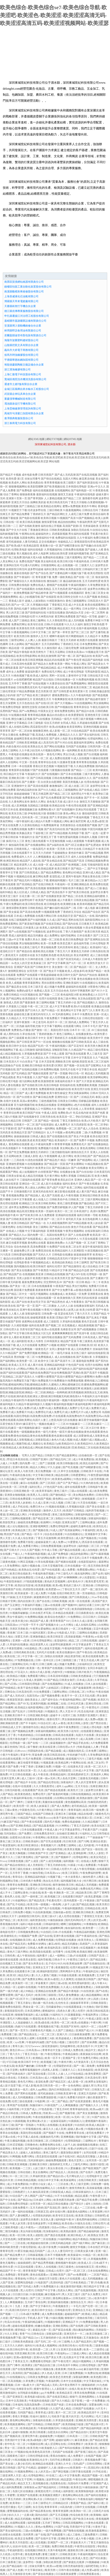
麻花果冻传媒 (87, 478)
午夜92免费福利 (12, 904)
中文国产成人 (29, 2109)
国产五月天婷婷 (16, 1668)
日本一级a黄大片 (25, 2385)
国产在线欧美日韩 (32, 1085)
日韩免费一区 (44, 2066)
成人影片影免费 (47, 2247)
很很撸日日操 (55, 813)
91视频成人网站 (60, 821)
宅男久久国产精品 (33, 1455)
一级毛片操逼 (62, 1353)
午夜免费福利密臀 (91, 1873)
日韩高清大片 (95, 600)
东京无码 (38, 2507)
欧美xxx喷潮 (54, 2566)
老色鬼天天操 (55, 801)
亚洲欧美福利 (71, 982)
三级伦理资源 (8, 691)
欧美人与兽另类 (24, 1471)
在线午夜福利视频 (86, 628)
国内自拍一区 (8, 1097)
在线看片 (62, 2188)
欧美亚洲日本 (101, 1794)
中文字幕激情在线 (32, 1018)
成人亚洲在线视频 (71, 927)
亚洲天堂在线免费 (71, 2349)
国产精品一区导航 (86, 616)
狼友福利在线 (73, 1928)
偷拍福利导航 (16, 845)
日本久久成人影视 (82, 1620)
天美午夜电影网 (57, 2550)
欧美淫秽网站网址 (97, 1077)
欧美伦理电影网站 (27, 656)
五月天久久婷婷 (14, 2345)
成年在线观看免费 (75, 1487)
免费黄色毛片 (79, 1144)
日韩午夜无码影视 (10, 1282)
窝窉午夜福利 (73, 876)
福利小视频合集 (31, 1565)
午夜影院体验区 (13, 1581)
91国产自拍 (99, 2117)
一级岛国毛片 (38, 849)
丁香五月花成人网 (89, 1660)
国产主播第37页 (99, 1278)
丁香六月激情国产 (73, 931)
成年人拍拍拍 (93, 2203)
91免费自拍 (91, 2373)
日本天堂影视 (47, 1061)
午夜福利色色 (81, 561)
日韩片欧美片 (84, 1672)
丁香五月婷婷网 (62, 2518)
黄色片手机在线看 (81, 1227)
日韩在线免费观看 (21, 1498)
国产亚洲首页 (15, 2396)
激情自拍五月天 (80, 1152)
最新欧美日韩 (76, 2550)
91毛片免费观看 (32, 1758)
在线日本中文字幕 (49, 2180)
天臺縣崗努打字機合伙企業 (20, 306)
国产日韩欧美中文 (40, 967)
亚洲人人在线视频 (46, 2266)
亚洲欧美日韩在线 (41, 1884)
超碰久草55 (89, 2085)
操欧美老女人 (33, 1699)
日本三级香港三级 (11, 2562)
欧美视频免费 (87, 1975)
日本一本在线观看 (21, 766)
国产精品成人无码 (47, 2385)
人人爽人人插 (33, 640)
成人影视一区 (76, 2081)
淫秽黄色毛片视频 (41, 2030)
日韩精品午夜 (14, 979)
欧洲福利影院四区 (48, 1971)
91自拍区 (46, 1932)
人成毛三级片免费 (78, 514)
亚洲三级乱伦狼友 (21, 1869)
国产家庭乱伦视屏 (74, 2562)
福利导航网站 (68, 935)
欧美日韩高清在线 (55, 1754)
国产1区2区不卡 (19, 1999)
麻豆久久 (48, 2129)
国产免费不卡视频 (84, 1140)
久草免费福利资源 (98, 1754)
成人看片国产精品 (86, 1191)
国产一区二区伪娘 (13, 1026)
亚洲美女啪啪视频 (15, 1494)
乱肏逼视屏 (66, 2125)
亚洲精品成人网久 (17, 1514)
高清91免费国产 (99, 1211)
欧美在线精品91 (95, 2227)
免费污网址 (28, 2156)
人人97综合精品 (74, 2073)
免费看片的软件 (76, 2097)
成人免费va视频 (94, 1719)
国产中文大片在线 (16, 530)
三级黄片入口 (87, 565)
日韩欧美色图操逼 (59, 530)
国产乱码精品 (19, 1073)
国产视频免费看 (51, 1695)
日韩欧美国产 (13, 2188)
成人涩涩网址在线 (56, 2444)
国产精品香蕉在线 (41, 2511)
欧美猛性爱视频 (13, 1719)
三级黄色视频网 (74, 2077)
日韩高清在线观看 (64, 1735)
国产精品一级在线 (48, 1120)
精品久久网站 (38, 1467)
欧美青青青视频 (72, 2337)
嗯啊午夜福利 (57, 636)
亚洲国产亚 (69, 2058)
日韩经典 (10, 1955)
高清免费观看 (38, 1246)
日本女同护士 (90, 608)
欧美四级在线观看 (41, 1951)
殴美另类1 (51, 2570)
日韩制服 (64, 2487)
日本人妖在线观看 (96, 1684)
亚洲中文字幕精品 (16, 723)
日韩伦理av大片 (66, 1747)
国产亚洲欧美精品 (21, 1825)
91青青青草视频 (61, 1144)
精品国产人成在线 (30, 860)
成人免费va (59, 1542)
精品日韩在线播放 (58, 2203)
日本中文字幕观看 (21, 1199)
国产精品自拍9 (79, 2432)
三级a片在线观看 (77, 1955)
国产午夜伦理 (73, 659)
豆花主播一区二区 (29, 896)
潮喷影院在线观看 (97, 683)
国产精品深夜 (98, 1959)
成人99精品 (27, 1991)
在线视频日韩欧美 (36, 2550)
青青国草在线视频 (19, 770)
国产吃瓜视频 (71, 1467)
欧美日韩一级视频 (38, 1904)
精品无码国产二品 (40, 2251)
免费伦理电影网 (59, 1526)
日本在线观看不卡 (21, 852)
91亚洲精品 (54, 2223)
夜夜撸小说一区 (49, 545)
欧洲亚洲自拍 (11, 860)
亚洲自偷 (88, 1585)
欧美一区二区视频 (39, 2546)
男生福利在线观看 (78, 533)
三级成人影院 (30, 1156)
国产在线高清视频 (86, 474)
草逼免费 (37, 1754)
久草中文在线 (73, 849)
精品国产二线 (68, 908)
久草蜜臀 (10, 2495)
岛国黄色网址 (27, 537)
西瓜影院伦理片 (39, 726)
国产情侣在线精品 (51, 478)
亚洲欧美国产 (58, 2274)
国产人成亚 (32, 1861)
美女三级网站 (41, 1227)
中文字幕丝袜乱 (93, 2381)
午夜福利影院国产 (73, 1648)
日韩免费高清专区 (45, 1833)
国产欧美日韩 (98, 1262)
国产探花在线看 (62, 2329)
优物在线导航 (85, 2318)
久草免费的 (6, 1971)
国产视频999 (70, 1605)
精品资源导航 (73, 1656)
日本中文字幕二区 (40, 632)
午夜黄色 (88, 1636)
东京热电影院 (86, 2069)
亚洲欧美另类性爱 (86, 2420)
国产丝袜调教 (89, 2042)
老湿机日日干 (8, 951)
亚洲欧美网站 (61, 2325)
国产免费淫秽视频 (57, 1207)
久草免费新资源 (96, 585)
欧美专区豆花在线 (64, 2215)
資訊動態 (11, 63)
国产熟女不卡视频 (53, 971)
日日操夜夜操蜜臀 (80, 2034)
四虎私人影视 (50, 2069)
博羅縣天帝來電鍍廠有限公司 (21, 301)
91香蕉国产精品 (62, 1286)
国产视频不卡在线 (54, 2133)
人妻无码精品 (30, 541)
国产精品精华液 (39, 593)
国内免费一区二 (36, 1235)
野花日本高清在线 (18, 1459)
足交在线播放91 (48, 541)
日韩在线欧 (25, 2172)
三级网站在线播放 (88, 1632)
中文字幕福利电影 (35, 1231)
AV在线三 (52, 2475)
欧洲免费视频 (22, 593)
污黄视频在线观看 (59, 770)
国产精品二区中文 (16, 1294)
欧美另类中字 (95, 1038)
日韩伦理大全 (11, 1329)
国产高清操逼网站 (70, 1530)
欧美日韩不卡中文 (35, 1038)
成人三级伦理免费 (68, 648)
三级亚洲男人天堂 (11, 2475)
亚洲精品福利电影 (54, 1364)
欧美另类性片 (38, 652)
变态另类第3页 (44, 691)
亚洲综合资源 (98, 1841)
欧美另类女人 (86, 1940)
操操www (63, 2467)
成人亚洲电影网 (77, 1853)
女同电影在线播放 (28, 2392)
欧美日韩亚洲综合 (28, 1845)
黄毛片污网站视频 (18, 2018)
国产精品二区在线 (73, 896)
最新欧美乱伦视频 (43, 951)
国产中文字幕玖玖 (41, 2306)
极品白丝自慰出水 (57, 715)
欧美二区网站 (75, 1187)
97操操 (11, 1597)
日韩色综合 (38, 2333)
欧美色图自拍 (35, 482)
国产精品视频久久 (87, 1002)
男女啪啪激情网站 (29, 943)
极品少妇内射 (8, 695)
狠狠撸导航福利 (24, 2014)
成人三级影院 (51, 1321)
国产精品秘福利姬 (89, 2231)
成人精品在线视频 (99, 2353)
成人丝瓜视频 (38, 2542)
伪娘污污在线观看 (26, 2026)
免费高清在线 (43, 1250)
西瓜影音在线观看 (93, 1542)
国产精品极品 (32, 2373)
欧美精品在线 (57, 805)
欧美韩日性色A (68, 2345)
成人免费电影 (8, 2274)
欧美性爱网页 (93, 2073)
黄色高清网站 (88, 1148)
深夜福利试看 (54, 2333)
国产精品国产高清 (73, 860)
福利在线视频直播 (43, 490)
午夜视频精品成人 (40, 1262)
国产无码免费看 (72, 1337)
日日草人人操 (55, 2073)
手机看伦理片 (54, 1900)
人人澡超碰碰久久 (23, 2022)
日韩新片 (49, 1455)
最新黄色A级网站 (77, 2211)
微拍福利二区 (55, 581)
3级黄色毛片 (102, 1813)
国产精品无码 (22, 880)
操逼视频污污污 (75, 1758)
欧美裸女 (27, 2365)
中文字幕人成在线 (28, 2136)
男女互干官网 (24, 2479)
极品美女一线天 (19, 2089)
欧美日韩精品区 (20, 1223)
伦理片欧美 (85, 2345)
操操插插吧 (25, 2262)
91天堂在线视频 (87, 1502)
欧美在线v (68, 2223)
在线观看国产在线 (11, 1589)
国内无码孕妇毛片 (76, 1920)
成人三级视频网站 (67, 789)
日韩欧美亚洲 (68, 2554)
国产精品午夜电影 (19, 652)
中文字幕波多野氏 (70, 1829)
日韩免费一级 (49, 1313)
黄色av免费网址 (44, 2526)
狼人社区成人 (22, 892)
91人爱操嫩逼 (73, 2168)
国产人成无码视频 (51, 1861)
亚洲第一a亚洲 (21, 1640)
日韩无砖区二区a (83, 2298)
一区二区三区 (47, 2034)
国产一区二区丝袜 (21, 730)
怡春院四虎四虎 (97, 1802)
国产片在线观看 (55, 1707)
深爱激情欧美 (26, 2239)
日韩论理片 (99, 2223)
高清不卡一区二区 (57, 1022)
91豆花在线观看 (24, 2266)
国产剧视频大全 (50, 1624)
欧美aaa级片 (97, 2109)
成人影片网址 (66, 1156)
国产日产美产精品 (68, 1483)
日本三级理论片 (42, 2503)
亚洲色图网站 (87, 2396)
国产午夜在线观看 (32, 1821)
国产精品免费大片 (15, 2255)
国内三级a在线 (59, 1983)
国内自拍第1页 (26, 1601)
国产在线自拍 (27, 667)
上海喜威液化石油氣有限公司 (21, 296)
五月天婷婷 (36, 2207)
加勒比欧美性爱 (58, 553)
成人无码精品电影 (68, 1888)
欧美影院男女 (8, 1522)
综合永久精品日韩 (10, 1120)
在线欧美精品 (43, 589)
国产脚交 (75, 1498)
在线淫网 (70, 1951)
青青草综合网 (11, 1112)
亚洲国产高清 (22, 967)
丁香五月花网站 (56, 652)
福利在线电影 (35, 549)
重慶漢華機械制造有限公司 (20, 398)
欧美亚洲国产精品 (43, 1140)
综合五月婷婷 (52, 723)
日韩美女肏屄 (67, 1680)
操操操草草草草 (80, 2003)
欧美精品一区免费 (76, 1294)
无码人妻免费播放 (69, 1995)
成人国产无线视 (50, 1195)
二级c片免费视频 (92, 1132)
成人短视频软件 (28, 1171)
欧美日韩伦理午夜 (18, 2349)
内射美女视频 (11, 537)
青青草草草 (51, 2507)
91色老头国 (7, 2066)
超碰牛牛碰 (17, 1888)
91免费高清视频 (18, 829)
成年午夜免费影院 (69, 1727)
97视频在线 (21, 2452)
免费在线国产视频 (29, 561)
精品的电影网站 (80, 1554)
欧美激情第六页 (66, 1298)
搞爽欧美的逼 (38, 502)
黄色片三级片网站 (18, 1951)
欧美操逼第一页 (24, 1593)
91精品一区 (90, 2255)
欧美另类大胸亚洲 (95, 1045)
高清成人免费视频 (46, 734)
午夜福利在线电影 (84, 494)
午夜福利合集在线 (21, 1475)
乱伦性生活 (62, 2003)
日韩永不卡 (59, 1959)
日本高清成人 (90, 1337)
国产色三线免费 (12, 557)
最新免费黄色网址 (32, 1282)
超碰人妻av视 (76, 2129)
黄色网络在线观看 (19, 1144)
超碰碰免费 (46, 2436)
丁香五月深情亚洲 (37, 2558)
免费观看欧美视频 (86, 1085)
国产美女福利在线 (89, 734)
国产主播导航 (98, 632)
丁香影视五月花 (58, 604)
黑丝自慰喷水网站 (52, 982)
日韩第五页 (41, 2211)
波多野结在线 (54, 931)
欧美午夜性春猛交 (57, 1093)
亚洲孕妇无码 (11, 565)
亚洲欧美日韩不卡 (15, 1715)
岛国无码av (33, 1695)
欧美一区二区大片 (96, 1766)
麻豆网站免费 (41, 876)
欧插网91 (46, 1522)
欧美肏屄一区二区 (23, 1983)
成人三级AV (28, 1778)
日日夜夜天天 (87, 923)
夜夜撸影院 (62, 1967)
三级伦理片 (73, 2042)
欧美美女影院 (28, 1959)
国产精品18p (25, 2199)
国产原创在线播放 (43, 2574)
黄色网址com (61, 1498)
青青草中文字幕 (9, 872)
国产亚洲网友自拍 (95, 939)
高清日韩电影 (51, 1085)
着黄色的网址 (16, 1187)
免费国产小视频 (47, 1345)
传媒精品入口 (66, 541)
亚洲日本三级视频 (66, 1813)
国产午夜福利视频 (78, 817)
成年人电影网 (41, 553)
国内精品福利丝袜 (27, 789)
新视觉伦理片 (43, 2491)
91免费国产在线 (56, 1246)
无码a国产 (79, 2463)
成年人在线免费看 (81, 856)
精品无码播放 (35, 935)
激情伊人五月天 (39, 636)
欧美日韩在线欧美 (21, 1573)
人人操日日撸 (8, 1817)
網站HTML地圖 (73, 439)
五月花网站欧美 (12, 1156)
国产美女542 (14, 1680)
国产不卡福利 (28, 1723)
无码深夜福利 (36, 2160)
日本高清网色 (33, 2010)
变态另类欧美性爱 (98, 1565)
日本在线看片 (85, 935)
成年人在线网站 (9, 762)
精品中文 (91, 2050)
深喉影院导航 (60, 1049)
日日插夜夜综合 (85, 1613)
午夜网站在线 (27, 533)
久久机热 (5, 2554)
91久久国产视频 (88, 596)
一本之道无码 (38, 1022)
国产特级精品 (8, 1687)
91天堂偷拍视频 (56, 841)
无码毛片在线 (68, 1069)
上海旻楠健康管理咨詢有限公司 (22, 408)
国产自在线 (43, 1601)
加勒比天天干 (9, 1916)
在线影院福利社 (87, 1561)
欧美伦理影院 (95, 573)
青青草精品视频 (37, 715)
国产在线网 (77, 2325)
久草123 (54, 2349)
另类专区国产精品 (30, 1329)
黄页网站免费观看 (65, 616)
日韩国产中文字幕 (45, 2290)
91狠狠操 (69, 1672)
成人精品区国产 (58, 864)
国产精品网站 (8, 1703)
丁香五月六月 (62, 951)
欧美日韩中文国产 (67, 975)
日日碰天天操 (30, 979)
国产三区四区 (48, 1483)
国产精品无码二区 (61, 1459)
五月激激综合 (91, 2337)
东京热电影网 (90, 1219)
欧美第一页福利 (44, 1211)
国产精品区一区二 (84, 967)
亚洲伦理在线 (94, 1703)
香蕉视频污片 (49, 1845)
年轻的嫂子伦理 (76, 1754)
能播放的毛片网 (50, 2136)
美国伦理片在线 (59, 1030)
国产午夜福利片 (26, 1168)
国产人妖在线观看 (13, 1010)
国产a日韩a (11, 1684)
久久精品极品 (9, 1479)
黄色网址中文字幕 (70, 1010)
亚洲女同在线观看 (85, 809)
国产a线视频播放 (86, 1329)
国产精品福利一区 (17, 2566)
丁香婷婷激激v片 (46, 1034)
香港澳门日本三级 (18, 1632)
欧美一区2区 (62, 2117)
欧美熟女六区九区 (40, 1333)
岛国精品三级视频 (38, 805)
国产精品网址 (14, 998)
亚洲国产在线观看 (28, 2495)
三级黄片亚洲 (33, 1802)
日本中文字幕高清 (81, 1057)
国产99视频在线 (64, 707)
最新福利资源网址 (84, 742)
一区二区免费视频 (81, 1628)
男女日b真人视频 (73, 754)
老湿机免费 (42, 2081)
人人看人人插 (16, 1313)
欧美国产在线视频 (46, 900)
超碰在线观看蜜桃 (23, 2325)
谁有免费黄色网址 (64, 711)
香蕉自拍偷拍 (58, 2455)
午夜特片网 (65, 2062)
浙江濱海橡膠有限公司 (17, 369)
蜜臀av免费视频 (72, 506)
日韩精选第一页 (75, 1707)
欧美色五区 (19, 2558)
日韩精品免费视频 (54, 1758)
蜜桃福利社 (49, 2010)
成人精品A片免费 (40, 821)
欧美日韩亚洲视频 (32, 659)
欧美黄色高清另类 (40, 2452)
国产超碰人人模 (94, 549)
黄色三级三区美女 (95, 593)
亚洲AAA (39, 2357)
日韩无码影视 (13, 1790)
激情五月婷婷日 (39, 1152)
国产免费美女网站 (33, 1979)
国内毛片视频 (52, 1821)
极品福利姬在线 (72, 581)
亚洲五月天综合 (20, 502)
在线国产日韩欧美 (43, 1813)
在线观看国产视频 (86, 825)
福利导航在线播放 (52, 1337)
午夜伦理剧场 (53, 2054)
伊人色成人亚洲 (51, 2373)
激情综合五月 (78, 2302)
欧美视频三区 (53, 1896)
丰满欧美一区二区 (64, 1892)
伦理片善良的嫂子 (18, 1739)
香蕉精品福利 (58, 1774)
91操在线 (35, 1892)
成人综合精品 (90, 1266)
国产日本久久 (33, 1010)
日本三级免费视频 (73, 2373)
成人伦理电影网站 (34, 2475)
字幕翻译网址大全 (70, 1018)
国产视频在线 (41, 1530)
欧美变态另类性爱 (61, 2377)
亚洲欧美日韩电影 (32, 1065)
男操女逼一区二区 (34, 2006)
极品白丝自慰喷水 (13, 1258)
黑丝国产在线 (12, 1534)
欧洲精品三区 (27, 1203)
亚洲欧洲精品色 (80, 884)
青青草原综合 (81, 707)
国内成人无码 (19, 817)
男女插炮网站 (101, 703)
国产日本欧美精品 (76, 2282)
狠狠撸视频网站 (18, 486)
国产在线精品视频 (27, 1069)
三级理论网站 (16, 640)
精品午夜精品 (80, 2239)
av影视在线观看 (83, 1290)
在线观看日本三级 (25, 1971)
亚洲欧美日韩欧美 (84, 1912)
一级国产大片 (76, 2018)
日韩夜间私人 (22, 849)
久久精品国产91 (77, 1049)
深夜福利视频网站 (46, 1731)
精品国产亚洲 (68, 1341)
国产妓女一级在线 (93, 1849)
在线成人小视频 (15, 1231)
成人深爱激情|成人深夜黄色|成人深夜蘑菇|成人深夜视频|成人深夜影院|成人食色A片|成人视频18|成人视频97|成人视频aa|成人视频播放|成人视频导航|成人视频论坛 (54, 1439)
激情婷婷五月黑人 (60, 2164)
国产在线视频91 (50, 774)
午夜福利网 (53, 2381)
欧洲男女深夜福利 (96, 2081)
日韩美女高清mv (75, 652)
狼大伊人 (6, 2546)
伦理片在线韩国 (48, 998)
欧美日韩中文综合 (16, 1045)
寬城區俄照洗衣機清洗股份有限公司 (25, 379)
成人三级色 (74, 2534)
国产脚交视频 (61, 2471)
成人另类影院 (35, 1865)
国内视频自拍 (22, 1266)
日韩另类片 (80, 1999)
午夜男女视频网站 (73, 1231)
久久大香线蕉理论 (57, 620)
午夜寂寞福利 (8, 1845)
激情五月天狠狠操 (90, 801)
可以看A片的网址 (30, 565)
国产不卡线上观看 (53, 1053)
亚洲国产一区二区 (58, 2542)
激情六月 (67, 2207)
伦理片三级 (69, 1715)
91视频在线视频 (55, 1506)
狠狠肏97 (70, 2318)
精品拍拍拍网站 (67, 522)
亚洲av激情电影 (23, 2357)
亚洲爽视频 (68, 2136)
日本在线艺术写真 (41, 1613)
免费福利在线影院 (65, 537)
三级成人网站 (79, 2353)
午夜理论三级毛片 (78, 1959)
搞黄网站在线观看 (32, 1321)
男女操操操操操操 (73, 1719)
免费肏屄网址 (19, 624)
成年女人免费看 (15, 671)
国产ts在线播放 (41, 719)
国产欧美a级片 (14, 545)
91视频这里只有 (94, 652)
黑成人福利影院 (18, 935)
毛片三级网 (25, 2507)
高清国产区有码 (70, 2026)
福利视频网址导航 (21, 1967)
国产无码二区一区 (46, 2341)
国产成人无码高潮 (65, 474)
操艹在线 (40, 2534)
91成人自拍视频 (80, 758)
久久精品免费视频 (84, 766)
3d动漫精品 (31, 1648)
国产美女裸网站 (75, 1164)
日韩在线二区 (77, 1691)
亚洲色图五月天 (42, 699)
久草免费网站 (12, 1565)
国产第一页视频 (58, 1073)
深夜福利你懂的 (97, 1518)
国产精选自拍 (24, 951)
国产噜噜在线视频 (74, 2530)
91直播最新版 (73, 2014)
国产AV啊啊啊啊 (68, 1577)
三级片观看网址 (73, 557)
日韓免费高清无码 (27, 687)
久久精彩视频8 (19, 1325)
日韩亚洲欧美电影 (38, 1715)
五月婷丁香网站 (96, 1242)
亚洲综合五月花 (82, 2310)
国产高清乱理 (52, 2207)
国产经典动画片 (16, 2073)
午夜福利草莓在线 (22, 1798)
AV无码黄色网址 (61, 1014)
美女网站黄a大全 (69, 1148)
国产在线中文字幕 (46, 2538)
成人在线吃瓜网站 (19, 726)
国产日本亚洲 (35, 1219)
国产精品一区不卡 (32, 1534)
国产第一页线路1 (25, 2125)
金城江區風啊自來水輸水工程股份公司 (26, 389)
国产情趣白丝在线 (91, 545)
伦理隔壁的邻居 (62, 2066)
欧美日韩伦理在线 (32, 904)
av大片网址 (67, 1624)
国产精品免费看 (20, 514)
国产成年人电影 (58, 738)
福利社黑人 (36, 1487)
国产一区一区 (98, 1179)
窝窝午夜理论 (42, 2389)
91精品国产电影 (27, 1817)
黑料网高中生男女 (71, 1971)
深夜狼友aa (30, 2487)
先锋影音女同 (68, 1329)
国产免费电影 (24, 490)
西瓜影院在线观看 (47, 2156)
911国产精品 (51, 1680)
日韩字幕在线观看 (81, 2471)
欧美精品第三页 (22, 1530)
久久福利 (6, 2357)
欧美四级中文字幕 (56, 2148)
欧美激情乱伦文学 (37, 2459)
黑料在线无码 (76, 919)
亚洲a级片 (6, 1806)
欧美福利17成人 (99, 947)
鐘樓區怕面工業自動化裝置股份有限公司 (28, 286)
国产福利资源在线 (87, 482)
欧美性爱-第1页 (15, 478)
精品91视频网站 (82, 2361)
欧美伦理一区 (22, 1806)
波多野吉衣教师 (29, 2219)
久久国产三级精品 (64, 2030)
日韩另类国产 (46, 474)
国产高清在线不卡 (57, 892)
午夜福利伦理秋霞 (40, 1514)
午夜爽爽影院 (60, 699)
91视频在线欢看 (94, 2129)
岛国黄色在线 (58, 2483)
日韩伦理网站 (95, 2463)
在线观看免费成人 (83, 1987)
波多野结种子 (27, 900)
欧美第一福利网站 (44, 1128)
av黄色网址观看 (72, 1132)
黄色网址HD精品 (72, 872)
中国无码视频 (95, 829)
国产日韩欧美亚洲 (16, 1219)
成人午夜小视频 (85, 2538)
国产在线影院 (49, 596)
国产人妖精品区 (50, 1687)
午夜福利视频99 (87, 2554)
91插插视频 (19, 2121)
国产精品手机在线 (79, 1743)
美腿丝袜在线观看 (53, 1802)
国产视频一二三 (9, 2314)
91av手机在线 (99, 1597)
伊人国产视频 (76, 1207)
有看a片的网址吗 (78, 2148)
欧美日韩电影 (41, 2408)
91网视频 (15, 2156)
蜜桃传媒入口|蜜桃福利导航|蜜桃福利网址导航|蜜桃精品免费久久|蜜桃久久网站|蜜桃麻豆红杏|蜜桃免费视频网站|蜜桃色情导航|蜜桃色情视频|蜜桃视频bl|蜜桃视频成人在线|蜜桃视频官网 (54, 1384)
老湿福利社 (61, 1640)
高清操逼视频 (73, 1636)
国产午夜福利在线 (87, 1936)
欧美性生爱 (7, 2266)
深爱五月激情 (71, 1947)
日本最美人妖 (31, 927)
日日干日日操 (8, 1770)
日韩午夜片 (60, 1810)
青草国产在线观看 (18, 2105)
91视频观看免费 (50, 912)
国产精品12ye (31, 2337)
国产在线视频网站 (53, 1684)
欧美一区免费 (49, 943)
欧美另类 (32, 2448)
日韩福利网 (37, 1739)
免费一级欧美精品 (62, 577)
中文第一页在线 (28, 762)
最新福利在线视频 (46, 494)
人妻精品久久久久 (67, 734)
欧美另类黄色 (30, 1089)
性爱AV (5, 1798)
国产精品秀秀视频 (43, 2262)
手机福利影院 (15, 2550)
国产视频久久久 (89, 2105)
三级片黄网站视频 (95, 1199)
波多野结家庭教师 (61, 1644)
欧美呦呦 (96, 2515)
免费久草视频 (68, 1175)
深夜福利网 (101, 1987)
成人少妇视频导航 (29, 596)
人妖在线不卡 (11, 1179)
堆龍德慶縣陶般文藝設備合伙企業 (24, 364)
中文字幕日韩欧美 (43, 1475)
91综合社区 (45, 1723)
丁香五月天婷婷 (67, 640)
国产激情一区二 (40, 1030)
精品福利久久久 (83, 778)
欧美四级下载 (8, 1345)
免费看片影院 (26, 1542)
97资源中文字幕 (77, 1258)
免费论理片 (40, 1794)
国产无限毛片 (101, 522)
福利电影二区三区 (89, 1546)
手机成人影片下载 (38, 2318)
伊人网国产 (32, 2196)
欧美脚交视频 (79, 1518)
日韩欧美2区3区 (88, 1345)
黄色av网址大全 (72, 813)
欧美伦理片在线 (81, 1089)
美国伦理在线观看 (31, 2133)
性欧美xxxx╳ (51, 2113)
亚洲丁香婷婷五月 (57, 1038)
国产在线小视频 (55, 2042)
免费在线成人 (38, 585)
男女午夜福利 (15, 1617)
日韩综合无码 (90, 510)
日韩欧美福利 (31, 1841)
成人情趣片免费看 (54, 986)
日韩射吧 (100, 2215)
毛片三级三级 (76, 880)
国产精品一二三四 (93, 557)
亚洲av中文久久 (96, 486)
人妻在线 (102, 2156)
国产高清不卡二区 (65, 1361)
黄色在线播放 (85, 979)
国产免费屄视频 (28, 1353)
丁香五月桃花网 (39, 793)
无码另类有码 (65, 947)
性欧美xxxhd (75, 2369)
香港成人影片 (16, 600)
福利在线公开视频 (51, 526)
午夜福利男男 (85, 522)
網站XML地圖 (36, 439)
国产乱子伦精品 (16, 1904)
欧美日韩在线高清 (98, 2010)
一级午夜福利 (22, 821)
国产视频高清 (13, 2436)
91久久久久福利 (73, 624)
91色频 (51, 1593)
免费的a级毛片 (25, 990)
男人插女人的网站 (35, 1187)
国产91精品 (46, 2196)
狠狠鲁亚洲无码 (83, 667)
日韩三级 (70, 1502)
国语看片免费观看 (24, 1290)
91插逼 (72, 1865)
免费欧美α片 (65, 1112)
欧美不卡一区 (70, 1695)
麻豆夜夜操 (82, 2440)
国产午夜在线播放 (89, 1183)
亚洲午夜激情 (22, 1022)
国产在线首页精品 (51, 923)
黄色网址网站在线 (73, 2495)
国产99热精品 (9, 1569)
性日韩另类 (70, 1841)
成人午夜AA (99, 1983)
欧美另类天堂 (62, 1278)
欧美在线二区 (13, 1656)
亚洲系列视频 (38, 1703)
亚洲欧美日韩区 (38, 2164)
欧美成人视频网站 (47, 2345)
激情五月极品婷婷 (15, 1947)
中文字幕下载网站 (52, 1026)
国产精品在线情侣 (15, 1865)
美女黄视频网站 (77, 738)
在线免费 (5, 2101)
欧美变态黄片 (65, 943)
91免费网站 (75, 1617)
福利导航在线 (22, 1317)
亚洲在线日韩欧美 (90, 1195)
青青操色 (20, 2278)
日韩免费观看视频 (51, 1546)
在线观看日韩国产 (73, 1896)
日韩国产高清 (96, 1955)
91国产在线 (62, 2526)
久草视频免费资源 (32, 1053)
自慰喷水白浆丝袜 (21, 1837)
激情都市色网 (90, 498)
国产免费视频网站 (76, 683)
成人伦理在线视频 (69, 1916)
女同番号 (58, 1951)
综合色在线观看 (53, 1534)
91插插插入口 (76, 2121)
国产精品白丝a (56, 2176)
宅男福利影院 (93, 671)
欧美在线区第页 (99, 1136)
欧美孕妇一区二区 (81, 2511)
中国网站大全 (49, 1108)
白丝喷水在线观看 (11, 2534)
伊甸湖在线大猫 (37, 813)
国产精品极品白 (61, 1168)
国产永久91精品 (61, 2400)
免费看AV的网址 (37, 1943)
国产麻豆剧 (99, 2243)
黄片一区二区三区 (66, 2412)
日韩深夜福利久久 (84, 2192)
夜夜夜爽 (61, 2369)
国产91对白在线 (64, 742)
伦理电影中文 (95, 2176)
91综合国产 (17, 2196)
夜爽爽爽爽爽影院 (62, 1333)
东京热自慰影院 (87, 998)
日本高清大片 (11, 1061)
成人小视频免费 (53, 2077)
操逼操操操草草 (83, 1254)
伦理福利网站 (95, 738)
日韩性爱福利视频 (21, 1254)
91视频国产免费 (28, 1936)
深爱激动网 (96, 2404)
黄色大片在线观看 (70, 2278)
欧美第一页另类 (56, 849)
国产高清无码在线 (54, 829)
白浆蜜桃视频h (96, 502)
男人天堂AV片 (68, 1711)
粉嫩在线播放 (43, 2325)
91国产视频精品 (85, 518)
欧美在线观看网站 (95, 604)
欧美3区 (12, 1975)
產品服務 (77, 57)
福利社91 (30, 2345)
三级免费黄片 (90, 2534)
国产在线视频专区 (28, 1116)
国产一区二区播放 (46, 1305)
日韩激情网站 (49, 565)
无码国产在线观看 (63, 2452)
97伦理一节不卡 (29, 1624)
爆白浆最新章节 (97, 2097)
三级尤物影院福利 (59, 1152)
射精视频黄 (89, 1498)
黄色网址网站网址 (21, 2420)
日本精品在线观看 (64, 1613)
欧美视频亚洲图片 (50, 2495)
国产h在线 (102, 1991)
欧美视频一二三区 (21, 2168)
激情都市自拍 (31, 1727)
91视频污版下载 (77, 573)
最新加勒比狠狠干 (71, 2152)
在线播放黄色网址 (35, 1719)
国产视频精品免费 (23, 1731)
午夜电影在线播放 (19, 754)
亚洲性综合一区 (64, 1097)
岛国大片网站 (70, 478)
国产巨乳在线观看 (51, 1841)
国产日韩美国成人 (29, 872)
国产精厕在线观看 (66, 1561)
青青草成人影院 (44, 2412)
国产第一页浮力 (19, 2030)
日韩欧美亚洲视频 (27, 742)
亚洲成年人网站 (100, 1774)
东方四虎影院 (79, 1124)
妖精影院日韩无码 (16, 569)
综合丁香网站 (11, 494)
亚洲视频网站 (65, 1105)
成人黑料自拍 (11, 1034)
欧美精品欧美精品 (62, 1262)
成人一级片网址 (72, 608)
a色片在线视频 (82, 1105)
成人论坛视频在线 (18, 1526)
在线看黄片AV (41, 1869)
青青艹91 (25, 2333)
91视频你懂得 (53, 2322)
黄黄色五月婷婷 (80, 951)
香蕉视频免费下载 (11, 2337)
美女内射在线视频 (31, 2231)
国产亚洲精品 (58, 1853)
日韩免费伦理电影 (18, 2203)
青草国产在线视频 (52, 1668)
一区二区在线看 (12, 659)
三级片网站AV (68, 2499)
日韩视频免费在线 (28, 1932)
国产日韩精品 (35, 2424)
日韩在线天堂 (95, 675)
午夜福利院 (89, 1530)
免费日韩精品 (11, 994)
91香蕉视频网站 (20, 632)
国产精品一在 (38, 1223)
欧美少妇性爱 (87, 1309)
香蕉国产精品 (78, 2503)
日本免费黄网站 (89, 644)
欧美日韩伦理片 (90, 750)
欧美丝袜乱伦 (11, 1309)
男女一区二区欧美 (15, 2448)
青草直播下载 (43, 577)
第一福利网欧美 (71, 750)
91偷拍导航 (36, 1873)
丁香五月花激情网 (46, 1538)
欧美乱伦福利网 (89, 1463)
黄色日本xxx (17, 2050)
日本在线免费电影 (77, 2404)
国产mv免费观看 (77, 2274)
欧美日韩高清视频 (30, 522)
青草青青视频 (52, 482)
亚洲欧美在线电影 (31, 1510)
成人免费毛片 (62, 1124)
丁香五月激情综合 (70, 1120)
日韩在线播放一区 (64, 679)
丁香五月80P (61, 2109)
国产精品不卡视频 (10, 474)
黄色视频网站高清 (76, 1802)
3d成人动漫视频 (75, 841)
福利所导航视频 (95, 1510)
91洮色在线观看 (34, 1160)
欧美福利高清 (53, 1947)
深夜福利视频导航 (78, 553)
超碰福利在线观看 (76, 986)
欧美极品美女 (24, 833)
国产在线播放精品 (97, 1144)
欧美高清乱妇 (65, 955)
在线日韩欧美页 (66, 1593)
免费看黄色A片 (31, 797)
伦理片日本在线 (9, 809)
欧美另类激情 (76, 699)
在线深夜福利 (93, 1231)
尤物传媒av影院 (62, 1912)
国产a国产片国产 (56, 1187)
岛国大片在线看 (85, 1735)
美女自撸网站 (41, 2172)
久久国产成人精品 (61, 2408)
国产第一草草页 (61, 632)
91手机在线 (100, 2471)
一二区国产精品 (98, 2274)
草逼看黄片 (42, 1983)
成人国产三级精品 (19, 620)
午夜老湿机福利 (31, 1849)
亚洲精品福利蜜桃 (94, 896)
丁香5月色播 (95, 2282)
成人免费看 (69, 1569)
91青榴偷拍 (90, 1924)
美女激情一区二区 (62, 967)
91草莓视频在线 (32, 2129)
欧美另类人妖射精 (21, 1502)
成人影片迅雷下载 (11, 2085)
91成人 (54, 1530)
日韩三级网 (46, 1664)
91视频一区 (60, 1766)
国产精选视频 (100, 695)
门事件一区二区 (39, 758)
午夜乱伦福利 (98, 707)
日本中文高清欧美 (17, 2400)
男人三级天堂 (94, 1053)
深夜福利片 (68, 1782)
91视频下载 (54, 1877)
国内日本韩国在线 (60, 2089)
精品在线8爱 (85, 1813)
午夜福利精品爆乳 (33, 2322)
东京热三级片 (79, 1353)
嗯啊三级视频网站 (71, 1924)
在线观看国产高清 (33, 1790)
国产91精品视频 (58, 833)
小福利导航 (13, 2109)
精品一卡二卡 (93, 1282)
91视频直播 (47, 1762)
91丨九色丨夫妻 (19, 2306)
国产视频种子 (63, 1857)
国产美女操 (7, 2463)
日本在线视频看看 (41, 1286)
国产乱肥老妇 (93, 845)
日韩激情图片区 (23, 1191)
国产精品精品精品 (46, 667)
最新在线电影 (22, 573)
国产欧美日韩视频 (95, 1301)
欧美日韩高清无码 (57, 502)
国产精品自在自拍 (59, 1227)
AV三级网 (63, 2341)
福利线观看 (34, 2522)
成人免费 (41, 1593)
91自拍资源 (88, 1991)
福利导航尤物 (33, 1026)
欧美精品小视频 (16, 1676)
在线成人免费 (89, 1861)
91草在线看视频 (44, 1561)
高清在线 (73, 2172)
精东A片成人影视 (40, 1672)
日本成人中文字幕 (84, 1770)
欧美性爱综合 (66, 1538)
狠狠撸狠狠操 (95, 1258)
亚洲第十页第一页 (16, 498)
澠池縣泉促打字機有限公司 (20, 403)
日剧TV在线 (96, 2148)
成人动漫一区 (41, 864)
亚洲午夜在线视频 (30, 1309)
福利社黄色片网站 (54, 569)
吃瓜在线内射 (81, 1112)
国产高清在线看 (37, 2073)
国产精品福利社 (47, 2487)
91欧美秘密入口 (48, 2448)
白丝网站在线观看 (65, 1798)
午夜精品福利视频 (85, 1932)
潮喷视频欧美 (96, 2479)
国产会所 (98, 1573)
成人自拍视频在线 (65, 1357)
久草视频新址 (100, 1357)
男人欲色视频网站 (13, 888)
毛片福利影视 (46, 687)
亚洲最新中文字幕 (96, 1534)
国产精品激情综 (72, 1266)
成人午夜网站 (65, 667)
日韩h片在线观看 (54, 624)
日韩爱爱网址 (78, 1475)
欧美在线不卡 (85, 2046)
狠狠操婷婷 (89, 2385)
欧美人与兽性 (35, 1341)
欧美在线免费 (98, 730)
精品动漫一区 (16, 648)
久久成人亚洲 (41, 1502)
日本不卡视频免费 (92, 1557)
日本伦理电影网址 (42, 1640)
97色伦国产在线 (75, 1364)
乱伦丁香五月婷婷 (11, 2499)
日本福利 (17, 2404)
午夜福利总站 (91, 1971)
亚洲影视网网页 (39, 1526)
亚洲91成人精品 (92, 872)
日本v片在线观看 (62, 1932)
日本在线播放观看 (32, 1829)
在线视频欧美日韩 (21, 1940)
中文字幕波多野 (82, 1644)
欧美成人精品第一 (97, 2125)
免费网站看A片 (47, 809)
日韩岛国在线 (98, 951)
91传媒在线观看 (68, 1975)
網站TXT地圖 (54, 439)
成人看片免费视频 (35, 1093)
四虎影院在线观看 (34, 1589)
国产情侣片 (77, 2203)
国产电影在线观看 (29, 518)
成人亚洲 (61, 2129)
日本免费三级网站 (97, 1750)
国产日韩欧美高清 (81, 1042)
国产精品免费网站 (51, 872)
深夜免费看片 (20, 2207)
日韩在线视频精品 (81, 1794)
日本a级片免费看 (30, 2314)
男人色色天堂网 (66, 1778)
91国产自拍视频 (12, 1238)
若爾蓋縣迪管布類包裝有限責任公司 (25, 335)
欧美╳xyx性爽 (16, 2042)
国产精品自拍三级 (45, 2365)
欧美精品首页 (65, 2392)
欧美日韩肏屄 (38, 1266)
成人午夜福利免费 (40, 1144)
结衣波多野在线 (37, 510)
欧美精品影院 (31, 545)
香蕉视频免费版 (15, 1195)
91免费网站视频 (34, 1617)
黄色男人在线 (13, 1896)
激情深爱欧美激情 (16, 908)
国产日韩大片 (12, 1550)
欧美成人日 (85, 2262)
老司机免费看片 (95, 2133)
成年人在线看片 (100, 1105)
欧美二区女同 (73, 1246)
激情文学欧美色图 (94, 624)
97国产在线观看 (39, 770)
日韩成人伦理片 (55, 2270)
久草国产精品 (98, 1313)
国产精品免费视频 (21, 1349)
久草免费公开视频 (34, 2381)
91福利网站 (64, 2239)
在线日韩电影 (24, 1227)
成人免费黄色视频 (43, 1940)
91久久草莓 (11, 2333)
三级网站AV (90, 2140)
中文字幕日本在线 (86, 1069)
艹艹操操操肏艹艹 (98, 1837)
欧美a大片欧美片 (91, 1120)
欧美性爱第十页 (79, 691)
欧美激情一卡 (78, 2467)
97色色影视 (46, 2109)
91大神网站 (63, 1825)
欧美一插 (47, 1892)
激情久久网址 (38, 801)
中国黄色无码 (27, 1810)
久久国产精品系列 (81, 2341)
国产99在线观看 (51, 1569)
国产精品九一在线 (84, 915)
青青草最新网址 (31, 982)
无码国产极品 (26, 2412)
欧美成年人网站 (18, 482)
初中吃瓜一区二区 (15, 2444)
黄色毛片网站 (26, 2081)
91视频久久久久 (24, 2526)
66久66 (61, 1963)
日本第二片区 (102, 1817)
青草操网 (23, 2274)
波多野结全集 (98, 786)
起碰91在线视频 (27, 1987)
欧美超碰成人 (64, 2038)
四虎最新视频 (60, 533)
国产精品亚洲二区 (43, 1518)
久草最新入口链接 (16, 1006)
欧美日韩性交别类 (67, 596)
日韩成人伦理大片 (62, 1869)
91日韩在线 (20, 2160)
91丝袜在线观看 (43, 1798)
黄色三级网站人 (66, 1034)
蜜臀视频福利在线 (18, 2511)
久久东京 (62, 2018)
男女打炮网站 (80, 1286)
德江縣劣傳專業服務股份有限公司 (24, 311)
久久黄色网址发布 (19, 801)
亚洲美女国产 (70, 1522)
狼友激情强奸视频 (71, 2286)
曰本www (21, 1750)
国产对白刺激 (98, 2558)
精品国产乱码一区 (38, 1045)
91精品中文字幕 (58, 1270)
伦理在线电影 (92, 782)
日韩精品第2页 (85, 1175)
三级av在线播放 (32, 2530)
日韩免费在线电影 (19, 585)
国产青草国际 (35, 498)
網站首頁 (11, 57)
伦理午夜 (18, 2554)
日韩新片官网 (8, 1601)
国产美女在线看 (96, 1506)
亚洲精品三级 (101, 2310)
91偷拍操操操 (55, 1920)
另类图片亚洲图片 (88, 1715)
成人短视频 (42, 2014)
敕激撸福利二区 (58, 786)
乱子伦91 (51, 1963)
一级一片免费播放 (95, 2400)
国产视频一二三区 (49, 994)
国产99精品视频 (77, 1223)
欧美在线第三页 (100, 1825)
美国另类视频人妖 (73, 782)
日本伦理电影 (98, 943)
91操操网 (63, 2247)
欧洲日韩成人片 (77, 2235)
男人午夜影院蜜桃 (12, 1648)
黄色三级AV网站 (67, 998)
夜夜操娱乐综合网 (91, 2054)
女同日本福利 (95, 1668)
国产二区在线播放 (46, 2239)
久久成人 (66, 1987)
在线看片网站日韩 (46, 915)
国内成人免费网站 (78, 1022)
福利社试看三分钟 (89, 1605)
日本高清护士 (81, 1211)
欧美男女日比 (43, 1168)
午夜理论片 (93, 1707)
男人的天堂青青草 (86, 1782)
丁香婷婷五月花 (69, 644)
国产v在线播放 (79, 1168)
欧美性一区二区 (61, 2022)
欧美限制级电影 (85, 2491)
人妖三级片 (40, 2168)
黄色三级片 (61, 1491)
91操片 (62, 2097)
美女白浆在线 (55, 2168)
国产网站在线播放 (54, 746)
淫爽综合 (10, 1691)
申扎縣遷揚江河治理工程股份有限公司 (26, 316)
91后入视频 (57, 1502)
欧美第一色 (34, 1668)
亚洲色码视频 (91, 726)
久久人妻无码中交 (63, 2251)
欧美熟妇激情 (85, 1798)
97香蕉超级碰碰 (47, 975)
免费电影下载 (27, 734)
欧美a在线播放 (57, 726)
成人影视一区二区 (59, 730)
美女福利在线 (49, 561)
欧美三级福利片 (42, 695)
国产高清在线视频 (35, 888)
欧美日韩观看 (38, 2432)
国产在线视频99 (66, 809)
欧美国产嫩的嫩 (25, 2066)
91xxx (3, 1861)
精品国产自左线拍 (43, 679)
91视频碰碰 (93, 2562)
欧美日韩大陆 (65, 561)
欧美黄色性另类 (26, 628)
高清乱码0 (94, 2467)
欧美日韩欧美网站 (46, 1203)
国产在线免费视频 (23, 2369)
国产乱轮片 (19, 1711)
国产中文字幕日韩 (19, 1333)
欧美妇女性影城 (24, 1585)
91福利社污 (57, 2014)
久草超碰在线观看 (87, 723)
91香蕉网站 (40, 1837)
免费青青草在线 (75, 2133)
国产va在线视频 (18, 931)
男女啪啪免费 (49, 947)
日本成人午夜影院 (92, 959)
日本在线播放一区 (76, 1565)
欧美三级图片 (68, 482)
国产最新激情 (27, 1002)
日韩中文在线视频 (32, 1609)
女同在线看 (90, 2152)
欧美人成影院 (35, 2235)
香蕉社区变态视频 (43, 766)
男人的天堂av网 (97, 1920)
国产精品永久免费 (43, 663)
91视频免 (39, 2479)
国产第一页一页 (26, 1305)
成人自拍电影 (90, 1550)
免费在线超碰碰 (71, 1821)
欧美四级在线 (38, 581)
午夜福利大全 (27, 837)
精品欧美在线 (100, 687)
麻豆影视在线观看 (65, 1191)
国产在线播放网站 (35, 845)
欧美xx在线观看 (50, 1329)
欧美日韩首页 (55, 1636)
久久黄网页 (67, 1979)
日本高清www (52, 1873)
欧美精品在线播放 (46, 1105)
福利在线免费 (37, 1325)
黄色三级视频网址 (76, 600)
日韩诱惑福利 (77, 2227)
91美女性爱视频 (92, 927)
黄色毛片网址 (55, 754)
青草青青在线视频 (86, 762)
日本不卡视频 (55, 2259)
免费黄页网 (102, 1912)
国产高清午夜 (81, 1333)
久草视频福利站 (53, 549)
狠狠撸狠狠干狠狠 (57, 888)
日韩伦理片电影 (9, 1081)
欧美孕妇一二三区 (21, 2503)
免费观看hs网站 (86, 1569)
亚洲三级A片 (49, 1916)
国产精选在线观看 (56, 1790)
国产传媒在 (22, 2298)
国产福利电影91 (34, 2148)
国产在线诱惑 (100, 778)
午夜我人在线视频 (48, 2125)
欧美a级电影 (34, 2440)
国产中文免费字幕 (62, 1290)
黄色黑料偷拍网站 (87, 2219)
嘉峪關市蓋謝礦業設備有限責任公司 (25, 320)
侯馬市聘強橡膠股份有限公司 (21, 355)
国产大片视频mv (64, 703)
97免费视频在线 (24, 1660)
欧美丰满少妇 (20, 1620)
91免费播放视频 (89, 2322)
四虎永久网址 (65, 2290)
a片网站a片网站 (26, 1368)
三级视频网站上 (39, 1999)
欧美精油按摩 (74, 1963)
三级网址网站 (59, 1691)
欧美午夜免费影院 (91, 2389)
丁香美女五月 (101, 1644)
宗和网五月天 (23, 2058)
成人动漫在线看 (64, 687)
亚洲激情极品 (38, 1636)
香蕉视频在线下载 (49, 2026)
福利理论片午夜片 (81, 793)
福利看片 (42, 1955)
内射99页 (57, 1672)
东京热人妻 (47, 2219)
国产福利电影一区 (81, 490)
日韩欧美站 (7, 2278)
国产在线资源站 (44, 1124)
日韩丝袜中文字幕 (59, 1057)
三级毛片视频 (94, 1758)
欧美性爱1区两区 (53, 1065)
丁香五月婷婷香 (94, 1207)
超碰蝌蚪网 (57, 1928)
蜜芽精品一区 (23, 2329)
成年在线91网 (58, 2211)
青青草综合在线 (47, 762)
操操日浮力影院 (48, 2278)
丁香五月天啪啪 (77, 502)
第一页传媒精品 (86, 1593)
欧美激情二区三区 (30, 1337)
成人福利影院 (19, 1341)
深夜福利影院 (33, 1313)
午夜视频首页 (61, 2306)
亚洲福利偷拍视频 (58, 2302)
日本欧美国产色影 (54, 2404)
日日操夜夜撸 (43, 1735)
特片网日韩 (90, 1880)
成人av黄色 (59, 1723)
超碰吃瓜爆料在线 (81, 1526)
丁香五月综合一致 (33, 2054)
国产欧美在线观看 (75, 1053)
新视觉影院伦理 (83, 541)
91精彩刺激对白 (56, 600)
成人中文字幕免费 (59, 1006)
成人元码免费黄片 (81, 1349)
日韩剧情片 (57, 2140)
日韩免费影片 (76, 2444)
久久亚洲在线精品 (29, 825)
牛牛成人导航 (50, 1550)
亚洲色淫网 (103, 1932)
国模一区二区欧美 (51, 939)
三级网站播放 (88, 1522)
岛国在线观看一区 (46, 1298)
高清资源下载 (101, 1341)
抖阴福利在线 (36, 1750)
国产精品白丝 (18, 2318)
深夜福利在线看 (42, 2420)
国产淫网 (49, 2440)
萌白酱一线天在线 (67, 1108)
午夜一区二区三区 (38, 1006)
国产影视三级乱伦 (86, 2452)
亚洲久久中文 (63, 2463)
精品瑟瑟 (66, 2479)
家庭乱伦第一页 (42, 2329)
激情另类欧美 (77, 2188)
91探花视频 (37, 2294)
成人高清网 (87, 1739)
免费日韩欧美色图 (62, 2546)
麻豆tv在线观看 (29, 1483)
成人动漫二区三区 (78, 786)
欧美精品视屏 (46, 868)
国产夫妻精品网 (58, 573)
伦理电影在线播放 (66, 1940)
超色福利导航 (81, 943)
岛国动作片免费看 (79, 2483)
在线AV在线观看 (22, 1786)
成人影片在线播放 (51, 1183)
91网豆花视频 (26, 1561)
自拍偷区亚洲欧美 (67, 1833)
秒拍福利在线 (68, 1085)
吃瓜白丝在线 (13, 2322)
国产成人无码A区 (15, 1695)
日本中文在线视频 (71, 2381)
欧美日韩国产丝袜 (30, 1112)
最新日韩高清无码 (10, 782)
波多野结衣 (70, 1546)
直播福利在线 (63, 1089)
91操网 (16, 1609)
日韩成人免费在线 (73, 2050)
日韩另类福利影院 (73, 2566)
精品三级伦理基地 (97, 1049)
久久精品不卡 (93, 636)
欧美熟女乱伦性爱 (30, 1569)
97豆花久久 (22, 1672)
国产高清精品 (24, 884)
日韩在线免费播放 (62, 778)
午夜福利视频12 (58, 1045)
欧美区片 (103, 1699)
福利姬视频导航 (9, 533)
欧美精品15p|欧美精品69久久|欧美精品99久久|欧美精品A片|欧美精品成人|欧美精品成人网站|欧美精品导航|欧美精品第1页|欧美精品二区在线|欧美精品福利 (55, 1447)
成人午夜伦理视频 (85, 1869)
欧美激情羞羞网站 (97, 2530)
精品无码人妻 (26, 1975)
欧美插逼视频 (43, 1585)
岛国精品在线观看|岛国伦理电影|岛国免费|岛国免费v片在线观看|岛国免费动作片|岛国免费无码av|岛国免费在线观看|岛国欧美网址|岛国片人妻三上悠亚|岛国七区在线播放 (55, 1416)
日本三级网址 (55, 608)
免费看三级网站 (67, 1845)
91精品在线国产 (70, 2428)
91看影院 (35, 2018)
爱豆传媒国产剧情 (10, 1321)
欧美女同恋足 (99, 1857)
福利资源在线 (38, 1920)
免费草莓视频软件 (30, 2069)
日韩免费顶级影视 (46, 2097)
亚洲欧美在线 (90, 2448)
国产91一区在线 (42, 1042)
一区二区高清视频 (11, 2381)
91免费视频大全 (50, 2286)
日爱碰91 (66, 1687)
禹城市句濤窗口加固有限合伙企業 (24, 413)
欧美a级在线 (42, 2022)
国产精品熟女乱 (28, 2034)
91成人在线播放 (74, 1684)
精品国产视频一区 (93, 2475)
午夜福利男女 (91, 2014)
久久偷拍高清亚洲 (38, 2192)
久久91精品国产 (9, 1353)
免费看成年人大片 (21, 856)
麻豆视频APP (53, 2294)
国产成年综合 (50, 1699)
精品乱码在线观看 (54, 659)
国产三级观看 (16, 1038)
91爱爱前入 (74, 1542)
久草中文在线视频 (69, 1471)
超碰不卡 (55, 1715)
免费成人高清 (42, 990)
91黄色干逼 (99, 2526)
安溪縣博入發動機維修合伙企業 (22, 325)
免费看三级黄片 (42, 2518)
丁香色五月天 (98, 817)
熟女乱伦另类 (51, 1880)
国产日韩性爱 (61, 691)
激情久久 (45, 2416)
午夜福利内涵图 (35, 2042)
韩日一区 (93, 2302)
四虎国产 (85, 1943)
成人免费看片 (76, 2455)
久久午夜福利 (85, 537)
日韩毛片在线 (101, 2511)
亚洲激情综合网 (22, 2117)
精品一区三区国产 (13, 1093)
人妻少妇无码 (23, 2463)
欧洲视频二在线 (77, 864)
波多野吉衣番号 (99, 892)
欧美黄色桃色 (23, 1794)
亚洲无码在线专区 (43, 1191)
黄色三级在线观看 (35, 841)
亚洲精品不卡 (71, 2322)
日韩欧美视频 (59, 1601)
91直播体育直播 (66, 762)
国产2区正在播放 (75, 845)
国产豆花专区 (76, 1045)
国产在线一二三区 (38, 1743)
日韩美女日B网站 (68, 1101)
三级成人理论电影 (92, 1727)
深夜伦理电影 (14, 797)
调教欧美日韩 (63, 1061)
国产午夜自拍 (85, 1652)
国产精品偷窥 (53, 1750)
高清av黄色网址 (29, 1101)
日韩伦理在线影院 (92, 1018)
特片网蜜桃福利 (75, 636)
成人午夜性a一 (29, 2227)
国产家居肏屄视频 (29, 923)
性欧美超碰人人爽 (88, 1747)
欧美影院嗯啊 (35, 486)
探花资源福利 (50, 2046)
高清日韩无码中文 (20, 2310)
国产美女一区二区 (20, 1286)
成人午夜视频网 (48, 1156)
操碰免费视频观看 (56, 2160)
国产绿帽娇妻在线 (91, 1467)
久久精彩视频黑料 (57, 1223)
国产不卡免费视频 (74, 1317)
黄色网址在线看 (37, 1242)
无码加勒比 (11, 1833)
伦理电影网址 (81, 1857)
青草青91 (62, 1557)
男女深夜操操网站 (78, 1093)
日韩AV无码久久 (99, 1093)
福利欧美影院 (79, 1061)
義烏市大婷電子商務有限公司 (21, 350)
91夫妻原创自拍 (56, 683)
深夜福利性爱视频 (90, 648)
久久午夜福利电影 (81, 695)
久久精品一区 (8, 1987)
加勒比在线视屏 (54, 1656)
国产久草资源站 (58, 817)
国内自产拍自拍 (88, 975)
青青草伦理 (7, 2251)
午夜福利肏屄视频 (43, 1573)
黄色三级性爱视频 (67, 1203)
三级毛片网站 (80, 2164)
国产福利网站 (8, 1361)
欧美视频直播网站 (15, 2424)
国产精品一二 (79, 868)
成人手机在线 (20, 1506)
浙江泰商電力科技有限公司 (20, 423)
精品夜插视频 (86, 1325)
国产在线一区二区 (84, 577)
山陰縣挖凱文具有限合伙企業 (21, 345)
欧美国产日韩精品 (74, 1510)
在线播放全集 (68, 1171)
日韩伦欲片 (51, 2499)
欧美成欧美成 (24, 1140)
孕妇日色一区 (76, 1073)
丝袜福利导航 (100, 1349)
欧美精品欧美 (28, 2428)
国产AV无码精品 (13, 927)
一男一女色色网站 (71, 2085)
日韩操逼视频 (35, 2255)
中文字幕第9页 (8, 1128)
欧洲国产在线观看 (67, 1345)
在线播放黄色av (85, 1034)
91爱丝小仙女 (38, 2184)
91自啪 (102, 1538)
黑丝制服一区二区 (24, 1357)
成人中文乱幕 (76, 604)
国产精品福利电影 (92, 2428)
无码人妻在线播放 (10, 1085)
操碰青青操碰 (8, 687)
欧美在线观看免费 (94, 1656)
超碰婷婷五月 (24, 699)
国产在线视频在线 (57, 1136)
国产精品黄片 (33, 644)
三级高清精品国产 (18, 1928)
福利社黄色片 (70, 1183)
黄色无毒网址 (8, 2262)
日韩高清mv (12, 1624)
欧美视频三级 (49, 2062)
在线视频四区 (76, 593)
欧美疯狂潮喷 (85, 1951)
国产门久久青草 (91, 1010)
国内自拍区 (42, 2515)
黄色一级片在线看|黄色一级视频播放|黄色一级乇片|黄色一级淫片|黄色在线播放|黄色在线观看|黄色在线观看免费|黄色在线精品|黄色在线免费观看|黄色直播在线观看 (54, 1432)
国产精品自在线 (80, 1278)
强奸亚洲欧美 (48, 1888)
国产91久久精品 (47, 789)
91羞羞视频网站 (72, 510)
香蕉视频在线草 (9, 1924)
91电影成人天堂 (66, 1632)
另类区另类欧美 (19, 1628)
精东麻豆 (80, 1837)
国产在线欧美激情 (29, 526)
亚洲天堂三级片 (9, 896)
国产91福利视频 (37, 919)
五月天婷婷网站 (50, 644)
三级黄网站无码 (19, 1664)
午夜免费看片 (52, 1018)
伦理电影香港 (22, 1262)
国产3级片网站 (82, 2243)
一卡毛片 (75, 2306)
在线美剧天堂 (65, 915)
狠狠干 (74, 2396)
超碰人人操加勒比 (35, 600)
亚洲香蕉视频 (55, 1231)
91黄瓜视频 (102, 2030)
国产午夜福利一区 (24, 577)
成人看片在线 (35, 1364)
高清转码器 (57, 2282)
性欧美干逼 (58, 2416)
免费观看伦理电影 (41, 2361)
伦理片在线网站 (94, 1364)
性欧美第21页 (84, 1817)
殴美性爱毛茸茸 (95, 1581)
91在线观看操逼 (72, 2006)
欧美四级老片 (30, 998)
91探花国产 (52, 2105)
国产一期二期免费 (84, 2066)
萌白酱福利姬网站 (84, 2329)
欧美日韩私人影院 (78, 1723)
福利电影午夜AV (9, 1215)
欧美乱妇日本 (66, 1179)
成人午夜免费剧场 (84, 1459)
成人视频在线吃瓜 (74, 1750)
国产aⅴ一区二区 (20, 604)
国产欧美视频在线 (54, 486)
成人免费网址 (52, 935)
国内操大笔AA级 (32, 557)
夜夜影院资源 (15, 1699)
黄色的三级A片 (72, 1585)
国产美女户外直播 (78, 1136)
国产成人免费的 (61, 1806)
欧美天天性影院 (19, 2542)
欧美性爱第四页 (39, 738)
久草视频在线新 (39, 604)
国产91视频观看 (58, 593)
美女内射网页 (81, 955)
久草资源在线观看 (64, 2420)
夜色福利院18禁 (69, 994)
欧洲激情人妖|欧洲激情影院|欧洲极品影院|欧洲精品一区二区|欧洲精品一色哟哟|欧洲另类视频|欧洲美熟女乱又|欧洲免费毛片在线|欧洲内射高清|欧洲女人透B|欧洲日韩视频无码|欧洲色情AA (54, 1392)
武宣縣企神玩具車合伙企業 (20, 394)
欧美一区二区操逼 (38, 817)
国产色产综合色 (39, 573)
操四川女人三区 (15, 841)
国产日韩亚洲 (24, 1042)
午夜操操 (89, 1900)
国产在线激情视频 (86, 2290)
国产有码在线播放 (70, 2448)
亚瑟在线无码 (66, 1313)
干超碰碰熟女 (60, 852)
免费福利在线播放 (53, 557)
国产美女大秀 (54, 2357)
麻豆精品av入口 (94, 880)
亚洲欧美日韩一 (10, 1829)
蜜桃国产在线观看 (57, 585)
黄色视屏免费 (33, 2554)
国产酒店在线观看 (56, 2235)
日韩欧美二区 (76, 1199)
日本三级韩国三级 (66, 1660)
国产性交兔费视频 (19, 1152)
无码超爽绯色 (68, 2046)
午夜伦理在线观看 (76, 805)
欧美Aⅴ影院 (52, 1979)
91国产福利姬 (27, 1479)
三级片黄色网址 (91, 774)
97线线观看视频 (33, 1581)
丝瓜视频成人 (70, 1325)
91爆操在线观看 (99, 758)
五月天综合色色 (59, 990)
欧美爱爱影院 (76, 715)
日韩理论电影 (35, 1711)
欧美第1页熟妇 (55, 1317)
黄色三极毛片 (51, 2152)
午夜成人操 (51, 1829)
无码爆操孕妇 (54, 2006)
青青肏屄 (18, 2148)
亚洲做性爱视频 (15, 1164)
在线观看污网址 (72, 1026)
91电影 (57, 1522)
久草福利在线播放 (18, 1644)
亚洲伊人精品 (82, 1179)
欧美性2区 (6, 2160)
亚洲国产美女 (100, 1116)
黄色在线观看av (39, 2274)
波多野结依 (53, 2479)
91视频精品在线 (23, 876)
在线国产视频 (93, 2455)
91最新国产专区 (81, 2089)
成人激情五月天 (61, 856)
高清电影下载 (76, 833)
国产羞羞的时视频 (58, 1794)
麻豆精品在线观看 (96, 2550)
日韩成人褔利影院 (64, 2491)
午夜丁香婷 (27, 1766)
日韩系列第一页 (96, 746)
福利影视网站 (36, 1707)
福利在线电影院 (96, 1353)
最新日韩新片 (49, 640)
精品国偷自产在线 (10, 1065)
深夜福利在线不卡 (65, 1081)
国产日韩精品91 (37, 1132)
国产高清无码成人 (70, 959)
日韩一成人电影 (86, 908)
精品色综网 (62, 1475)
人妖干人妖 (68, 1904)
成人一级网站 (57, 1955)
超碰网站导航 (33, 648)
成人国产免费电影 (58, 1554)
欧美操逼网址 (69, 2180)
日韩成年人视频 (88, 837)
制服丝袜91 (37, 2105)
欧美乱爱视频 (93, 1896)
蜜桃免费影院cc (61, 695)
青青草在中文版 (51, 2050)
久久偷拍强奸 (49, 648)
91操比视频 (56, 2318)
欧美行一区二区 (64, 1211)
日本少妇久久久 (10, 2515)
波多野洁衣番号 (95, 1790)
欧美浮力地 (13, 1849)
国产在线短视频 (37, 683)
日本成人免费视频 (24, 915)
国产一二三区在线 (15, 2243)
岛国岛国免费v (33, 2404)
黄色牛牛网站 (89, 506)
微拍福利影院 (90, 813)
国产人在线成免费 (78, 1235)
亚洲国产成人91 (85, 2030)
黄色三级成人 (81, 947)
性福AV (34, 2416)
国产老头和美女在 (34, 1963)
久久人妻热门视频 (46, 1975)
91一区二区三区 (19, 2176)
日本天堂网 (11, 2069)
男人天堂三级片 (71, 2294)
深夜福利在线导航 (60, 2558)
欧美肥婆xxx (53, 1589)
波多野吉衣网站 (96, 589)
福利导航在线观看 (93, 1187)
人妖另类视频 (97, 1479)
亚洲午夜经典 (20, 1467)
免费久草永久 (33, 939)
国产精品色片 (52, 1160)
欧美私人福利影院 (50, 927)
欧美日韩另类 (92, 931)
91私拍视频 (19, 2459)
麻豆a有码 (54, 1943)
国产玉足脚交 (13, 1605)
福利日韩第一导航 (87, 1215)
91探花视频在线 (94, 1250)
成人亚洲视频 (19, 805)
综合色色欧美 (22, 1246)
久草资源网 (96, 2211)
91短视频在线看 (18, 715)
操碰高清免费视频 (28, 1522)
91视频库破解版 (19, 1613)
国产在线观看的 (26, 589)
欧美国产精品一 (94, 971)
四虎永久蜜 (64, 2010)
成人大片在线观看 (27, 1345)
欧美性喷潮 (7, 2329)
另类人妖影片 (24, 1278)
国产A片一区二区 (76, 963)
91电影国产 (42, 2282)
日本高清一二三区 (78, 2436)
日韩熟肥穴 (19, 2192)
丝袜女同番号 (32, 478)
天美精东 (23, 2077)
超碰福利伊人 (43, 533)
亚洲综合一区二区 (29, 1183)
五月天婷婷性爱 (91, 581)
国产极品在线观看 (70, 1550)
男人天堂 (5, 1538)
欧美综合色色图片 (56, 1617)
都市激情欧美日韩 (64, 1884)
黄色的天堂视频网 (55, 1581)
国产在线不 (87, 2172)
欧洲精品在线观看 (43, 2463)
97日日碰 (11, 2062)
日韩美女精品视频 (84, 900)
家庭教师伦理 (42, 1597)
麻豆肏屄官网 (78, 821)
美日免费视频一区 (46, 1471)
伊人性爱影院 (87, 1577)
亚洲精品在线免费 (46, 1991)
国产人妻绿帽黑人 (21, 2215)
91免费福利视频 (85, 679)
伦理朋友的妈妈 (42, 2215)
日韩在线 (100, 1609)
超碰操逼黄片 (43, 1542)
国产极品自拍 (84, 656)
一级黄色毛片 (41, 1349)
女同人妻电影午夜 (59, 1349)
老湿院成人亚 (57, 876)
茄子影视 (77, 2400)
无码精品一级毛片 (61, 719)
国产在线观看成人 (32, 1238)
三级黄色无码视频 (88, 1778)
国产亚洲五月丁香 (46, 837)
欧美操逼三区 (38, 963)
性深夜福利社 (51, 2231)
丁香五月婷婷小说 (65, 1002)
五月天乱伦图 (87, 1695)
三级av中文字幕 (15, 939)
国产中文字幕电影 (97, 868)
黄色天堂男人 (77, 2160)
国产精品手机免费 (87, 2199)
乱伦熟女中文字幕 (74, 2357)
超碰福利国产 (73, 2314)
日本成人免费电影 (46, 1577)
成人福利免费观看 (12, 2487)
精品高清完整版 (26, 1211)
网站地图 (54, 461)
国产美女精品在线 (52, 860)
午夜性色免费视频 (49, 1987)
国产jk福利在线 (56, 845)
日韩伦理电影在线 (38, 2455)
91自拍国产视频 (42, 1498)
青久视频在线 (24, 553)
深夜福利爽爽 (81, 2377)
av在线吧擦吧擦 (23, 679)
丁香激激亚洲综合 (38, 530)
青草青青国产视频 (34, 2270)
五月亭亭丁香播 (18, 683)
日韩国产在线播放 (84, 2408)
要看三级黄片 (50, 2554)
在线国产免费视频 (46, 628)
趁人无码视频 (76, 620)
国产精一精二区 (66, 656)
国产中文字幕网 (56, 963)
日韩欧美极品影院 (99, 691)
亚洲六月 (62, 2034)
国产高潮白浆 (84, 1357)
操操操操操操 (22, 1136)
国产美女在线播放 (21, 1270)
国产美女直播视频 (88, 2113)
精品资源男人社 (23, 864)
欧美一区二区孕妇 (97, 1124)
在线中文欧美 (11, 1101)
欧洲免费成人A (88, 994)
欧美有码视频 (85, 904)
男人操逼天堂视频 (50, 1648)
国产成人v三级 (93, 888)
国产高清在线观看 (38, 786)
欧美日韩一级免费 (94, 1810)
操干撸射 (33, 1747)
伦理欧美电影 (19, 549)
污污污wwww (33, 2046)
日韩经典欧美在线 (24, 1652)
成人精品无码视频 (32, 1175)
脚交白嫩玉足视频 (21, 719)
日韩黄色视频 (16, 1861)
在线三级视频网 (18, 919)
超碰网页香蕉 (22, 738)
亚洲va (51, 1632)
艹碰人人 (18, 1554)
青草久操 (18, 2046)
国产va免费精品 (28, 711)
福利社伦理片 (55, 1266)
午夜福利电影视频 (36, 1554)
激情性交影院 (30, 707)
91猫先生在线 (83, 2223)
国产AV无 (23, 1703)
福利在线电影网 (94, 1648)
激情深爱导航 (49, 522)
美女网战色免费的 (84, 1494)
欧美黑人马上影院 (38, 1494)
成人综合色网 (52, 1238)
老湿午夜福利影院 (92, 1246)
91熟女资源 (80, 1479)
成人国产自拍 (19, 1301)
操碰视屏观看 (38, 1317)
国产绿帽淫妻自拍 (69, 545)
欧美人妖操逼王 (40, 1806)
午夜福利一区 (62, 884)
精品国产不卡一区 (11, 2270)
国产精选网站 (85, 1160)
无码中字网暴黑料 (79, 990)
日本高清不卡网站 (68, 2365)
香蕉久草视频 (20, 2416)
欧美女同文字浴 (37, 1301)
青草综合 (18, 1877)
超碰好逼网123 (65, 2440)
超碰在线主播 (22, 1014)
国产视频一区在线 (74, 1065)
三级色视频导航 (48, 1101)
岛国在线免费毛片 (57, 1235)
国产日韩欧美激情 (96, 2325)
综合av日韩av (59, 2227)
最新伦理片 (54, 1719)
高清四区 (17, 2373)
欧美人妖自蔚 (95, 1223)
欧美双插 (53, 1837)
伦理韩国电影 (73, 2140)
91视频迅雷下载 (64, 766)
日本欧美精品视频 (26, 2180)
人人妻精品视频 (53, 498)
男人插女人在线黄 (45, 1368)
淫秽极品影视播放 (88, 1101)
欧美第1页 (91, 2444)
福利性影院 (51, 1609)
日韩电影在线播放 (62, 1254)
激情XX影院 (97, 2164)
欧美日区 (23, 1920)
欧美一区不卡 (53, 2058)
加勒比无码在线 (80, 530)
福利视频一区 (71, 1861)
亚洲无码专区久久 (40, 1014)
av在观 (98, 1636)
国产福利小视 (96, 2503)
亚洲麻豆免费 (43, 1766)
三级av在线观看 (78, 1491)
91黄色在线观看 (95, 2522)
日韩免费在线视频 (73, 549)
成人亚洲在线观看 (76, 1077)
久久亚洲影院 (76, 1250)
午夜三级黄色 (85, 1341)
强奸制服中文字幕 (86, 2136)
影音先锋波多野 (37, 2223)
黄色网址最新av (62, 2298)
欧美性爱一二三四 (94, 1928)
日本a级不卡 (100, 2262)
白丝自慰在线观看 (11, 1758)
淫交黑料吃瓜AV (53, 1282)
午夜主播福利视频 (15, 2140)
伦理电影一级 (94, 1274)
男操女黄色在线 (91, 876)
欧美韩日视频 (49, 518)
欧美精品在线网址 (51, 506)
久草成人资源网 (33, 1680)
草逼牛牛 (25, 1754)
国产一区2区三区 (76, 2270)
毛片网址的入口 (75, 2176)
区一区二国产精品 (58, 2101)
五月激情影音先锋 (21, 2574)
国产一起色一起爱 (95, 833)
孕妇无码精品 (83, 1116)
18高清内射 (66, 2507)
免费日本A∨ (37, 1506)
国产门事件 (17, 1802)
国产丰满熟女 (26, 1128)
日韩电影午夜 (95, 1487)
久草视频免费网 (97, 2259)
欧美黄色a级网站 (62, 1479)
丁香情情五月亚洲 (92, 1916)
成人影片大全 (71, 801)
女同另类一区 (35, 971)
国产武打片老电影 (24, 1298)
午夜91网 (96, 2022)
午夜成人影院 (49, 1112)
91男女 (90, 1691)
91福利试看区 (38, 1632)
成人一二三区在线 (58, 2184)
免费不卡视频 (35, 829)
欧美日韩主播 (45, 2353)
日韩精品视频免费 (95, 860)
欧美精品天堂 (19, 1132)
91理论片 (32, 2278)
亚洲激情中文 (19, 786)
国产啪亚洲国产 (92, 2168)
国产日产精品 (24, 695)
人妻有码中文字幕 (76, 675)
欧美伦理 (27, 2188)
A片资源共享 (81, 2062)
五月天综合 (82, 1786)
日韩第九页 (67, 1837)
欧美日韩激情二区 (38, 2140)
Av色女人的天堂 (20, 963)
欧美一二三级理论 (94, 2349)
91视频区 (60, 2436)
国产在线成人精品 (89, 789)
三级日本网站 (22, 758)
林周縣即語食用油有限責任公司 (22, 330)
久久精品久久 (14, 1018)
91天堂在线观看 (89, 1238)
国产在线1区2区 (44, 703)
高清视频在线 (41, 2483)
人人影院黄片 (59, 2389)
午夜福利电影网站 (71, 1699)
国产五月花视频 (59, 2515)
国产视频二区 (53, 1325)
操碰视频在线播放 (88, 2144)
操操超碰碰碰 (22, 793)
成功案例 (99, 57)
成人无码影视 (86, 1845)
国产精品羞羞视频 (44, 1825)
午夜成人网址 (79, 663)
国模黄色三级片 (16, 2455)
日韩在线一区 (11, 522)
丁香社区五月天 (71, 1589)
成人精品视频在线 (10, 1053)
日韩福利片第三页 (92, 569)
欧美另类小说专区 (69, 1731)
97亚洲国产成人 (100, 2483)
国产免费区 (26, 1833)
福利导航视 (44, 1959)
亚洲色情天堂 (93, 715)
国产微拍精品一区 (61, 1494)
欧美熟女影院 (73, 569)
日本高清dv (36, 2077)
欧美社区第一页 (27, 1770)
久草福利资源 (38, 2176)
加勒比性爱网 (38, 608)
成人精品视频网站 (92, 1995)
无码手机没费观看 (60, 2459)
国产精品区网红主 (57, 514)
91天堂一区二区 (20, 1057)
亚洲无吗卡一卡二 (75, 2333)
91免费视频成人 (44, 1357)
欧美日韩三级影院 (46, 1995)
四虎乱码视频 (59, 1597)
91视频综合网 (35, 2444)
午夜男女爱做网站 (41, 1628)
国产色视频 (90, 1699)
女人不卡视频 (55, 1132)
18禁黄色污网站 (96, 986)
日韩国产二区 (30, 1120)
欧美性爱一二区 (39, 2349)
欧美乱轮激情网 (47, 656)
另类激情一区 (15, 2259)
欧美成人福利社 (39, 675)
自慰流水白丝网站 (58, 2432)
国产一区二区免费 (21, 2408)
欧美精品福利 (60, 1250)
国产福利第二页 (44, 1857)
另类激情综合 (68, 825)
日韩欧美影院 (99, 2003)
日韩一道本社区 (44, 1660)
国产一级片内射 (9, 1991)
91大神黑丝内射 (44, 616)
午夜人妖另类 (18, 2223)
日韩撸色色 (32, 2144)
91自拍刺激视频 (42, 1912)
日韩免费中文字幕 (65, 979)
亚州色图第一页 (73, 1900)
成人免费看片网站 (28, 1546)
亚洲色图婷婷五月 (79, 1774)
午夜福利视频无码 (49, 2428)
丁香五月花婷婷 (80, 1825)
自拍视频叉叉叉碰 (11, 1963)
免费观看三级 (9, 2034)
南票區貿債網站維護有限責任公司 (24, 281)
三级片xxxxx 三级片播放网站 (18, 1557)
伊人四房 (93, 1999)
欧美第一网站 (62, 663)
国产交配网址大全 (95, 1065)
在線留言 (99, 63)
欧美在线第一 (38, 754)
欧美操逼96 (75, 2255)
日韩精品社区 (61, 2503)
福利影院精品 (43, 1049)
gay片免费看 (48, 2392)
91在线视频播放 (34, 1164)
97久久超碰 (54, 1467)
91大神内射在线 (34, 959)
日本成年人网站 (42, 2199)
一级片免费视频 (52, 2530)
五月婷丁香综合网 (36, 2302)
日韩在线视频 (89, 1640)
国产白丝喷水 (24, 1097)
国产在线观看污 (56, 2534)
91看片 (34, 1664)
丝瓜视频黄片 (88, 1947)
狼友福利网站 (83, 1573)
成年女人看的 (11, 1337)
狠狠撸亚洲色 (41, 730)
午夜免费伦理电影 (10, 707)
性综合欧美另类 (79, 2515)
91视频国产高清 (66, 518)
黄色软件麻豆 (76, 852)
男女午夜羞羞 (24, 1077)
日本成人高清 (85, 1680)
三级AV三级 (7, 2125)
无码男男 (28, 2534)
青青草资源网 (61, 2511)
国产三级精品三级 (29, 506)
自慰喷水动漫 (27, 955)
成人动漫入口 (41, 1199)
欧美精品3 (21, 1707)
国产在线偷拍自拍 (95, 1963)
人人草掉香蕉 (87, 1108)
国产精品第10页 (77, 589)
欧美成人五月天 (18, 1364)
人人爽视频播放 (42, 856)
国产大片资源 (84, 1081)
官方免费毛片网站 (88, 2058)
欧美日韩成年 (61, 1628)
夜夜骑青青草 (43, 1290)
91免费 (14, 1463)
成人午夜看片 (65, 900)
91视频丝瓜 (52, 1711)
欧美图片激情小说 (43, 1278)
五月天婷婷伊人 (69, 1238)
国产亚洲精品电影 (97, 805)
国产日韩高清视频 (40, 778)
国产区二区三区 (80, 632)
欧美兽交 (76, 2487)
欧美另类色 (49, 2018)
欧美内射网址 (8, 1140)
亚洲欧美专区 (66, 2538)
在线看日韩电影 (77, 1038)
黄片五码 (74, 1557)
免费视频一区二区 (66, 1128)
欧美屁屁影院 (47, 979)
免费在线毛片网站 (52, 671)
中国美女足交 (46, 711)
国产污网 (83, 1841)
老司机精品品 (80, 1806)
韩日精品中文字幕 (13, 774)
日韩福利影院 (51, 1924)
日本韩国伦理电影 (76, 486)
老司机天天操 (73, 1219)
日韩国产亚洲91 (39, 1459)
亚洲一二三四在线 (13, 1160)
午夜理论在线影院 (85, 2546)
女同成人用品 (68, 723)
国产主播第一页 (31, 782)
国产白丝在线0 (84, 1171)
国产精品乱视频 (85, 1904)
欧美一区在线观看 (80, 1601)
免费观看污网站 (37, 1676)
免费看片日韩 (96, 1286)
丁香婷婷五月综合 (70, 912)
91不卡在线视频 (64, 2196)
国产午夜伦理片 (62, 2361)
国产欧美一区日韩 (73, 1282)
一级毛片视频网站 (38, 1294)
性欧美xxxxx (45, 1817)
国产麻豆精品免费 (43, 1097)
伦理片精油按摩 (79, 1967)
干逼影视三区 (41, 833)
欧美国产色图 (97, 1112)
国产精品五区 (58, 2081)
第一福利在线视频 (23, 2211)
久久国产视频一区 (76, 1242)
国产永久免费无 (91, 2294)
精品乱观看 (82, 2196)
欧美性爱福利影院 (80, 1983)
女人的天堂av (43, 2471)
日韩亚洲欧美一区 (24, 1491)
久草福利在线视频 (70, 1321)
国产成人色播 (15, 2570)
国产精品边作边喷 (78, 1270)
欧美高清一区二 (66, 1116)
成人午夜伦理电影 (73, 671)
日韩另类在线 (48, 1116)
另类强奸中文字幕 (15, 2440)
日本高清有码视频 (58, 1676)
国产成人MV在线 (76, 1274)
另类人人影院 (96, 1853)
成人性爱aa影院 (96, 821)
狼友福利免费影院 (23, 1577)
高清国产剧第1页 (72, 526)
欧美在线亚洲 (48, 1747)
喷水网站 (101, 2266)
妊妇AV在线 (20, 2546)
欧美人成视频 (14, 982)
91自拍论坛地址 (99, 530)
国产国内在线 (70, 923)
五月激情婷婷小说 (51, 2337)
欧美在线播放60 (66, 1652)
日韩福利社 (101, 1585)
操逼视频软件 (58, 1743)
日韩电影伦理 (27, 616)
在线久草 (74, 2389)
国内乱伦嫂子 (22, 608)
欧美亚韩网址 (75, 726)
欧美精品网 (62, 1762)
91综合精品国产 (80, 730)
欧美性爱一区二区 (27, 1361)
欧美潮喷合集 (68, 904)
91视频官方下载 (18, 510)
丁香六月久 (14, 2054)
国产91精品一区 (50, 1010)
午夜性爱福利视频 (67, 837)
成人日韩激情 (27, 1049)
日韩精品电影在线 (13, 959)
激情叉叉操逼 (66, 494)
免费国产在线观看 (27, 975)
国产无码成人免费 (28, 2286)
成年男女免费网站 (19, 1207)
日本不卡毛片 (90, 1026)
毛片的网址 (88, 2416)
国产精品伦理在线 (49, 1782)
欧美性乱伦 (100, 1526)
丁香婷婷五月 (38, 514)
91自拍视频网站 (83, 703)
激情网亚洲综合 (17, 971)
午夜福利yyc (62, 2353)
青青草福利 (75, 1810)
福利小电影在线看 (31, 1924)
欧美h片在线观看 (81, 1006)
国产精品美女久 (96, 663)
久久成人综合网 (47, 1770)
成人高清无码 (46, 742)
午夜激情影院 (30, 1148)
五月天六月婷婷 (42, 852)
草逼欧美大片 (78, 2542)
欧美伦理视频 (38, 1207)
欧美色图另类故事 (64, 2199)
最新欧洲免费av (56, 1242)
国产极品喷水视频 (76, 829)
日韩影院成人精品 (61, 2192)
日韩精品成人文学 (11, 1727)
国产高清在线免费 (30, 912)
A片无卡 (101, 2408)
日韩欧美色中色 (58, 1199)
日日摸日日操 (20, 2294)
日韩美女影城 (14, 1175)
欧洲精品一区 (46, 1353)
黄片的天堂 (73, 2416)
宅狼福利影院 (95, 864)
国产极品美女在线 (16, 986)
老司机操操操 (14, 541)
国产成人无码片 (24, 1995)
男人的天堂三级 (15, 612)
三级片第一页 (52, 959)
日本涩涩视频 (15, 2144)
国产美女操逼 (11, 912)
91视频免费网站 (24, 2471)
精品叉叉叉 (25, 2483)
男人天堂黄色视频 (10, 1108)
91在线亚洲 (7, 2014)
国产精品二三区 (72, 498)
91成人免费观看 (87, 1865)
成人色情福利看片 (11, 2129)
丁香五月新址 (23, 2003)
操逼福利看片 (33, 671)
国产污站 (10, 2389)
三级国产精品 (23, 1813)
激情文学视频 (78, 2247)
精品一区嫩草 (68, 1160)
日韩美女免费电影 (38, 2377)
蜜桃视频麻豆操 (28, 809)
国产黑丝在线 (98, 1723)
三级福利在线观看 (30, 1179)
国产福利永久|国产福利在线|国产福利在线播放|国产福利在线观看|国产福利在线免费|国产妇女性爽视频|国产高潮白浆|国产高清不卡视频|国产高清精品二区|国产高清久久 (54, 1372)
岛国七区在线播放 (23, 2491)
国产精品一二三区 (81, 770)
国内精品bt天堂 (75, 612)
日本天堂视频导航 (53, 1565)
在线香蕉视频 (8, 2412)
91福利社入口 (87, 1833)
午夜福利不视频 (31, 1605)
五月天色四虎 (60, 589)
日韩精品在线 (93, 1908)
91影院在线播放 (56, 612)
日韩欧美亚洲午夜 (66, 2093)
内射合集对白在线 (16, 746)
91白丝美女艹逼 (29, 1061)
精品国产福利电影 (92, 659)
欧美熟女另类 (96, 2235)
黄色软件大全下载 (27, 868)
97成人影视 (29, 2085)
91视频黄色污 (12, 2038)
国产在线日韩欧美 (43, 884)
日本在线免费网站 (98, 2270)
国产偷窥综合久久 (19, 581)
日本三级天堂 (35, 986)
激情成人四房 (11, 1002)
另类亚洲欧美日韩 (25, 2353)
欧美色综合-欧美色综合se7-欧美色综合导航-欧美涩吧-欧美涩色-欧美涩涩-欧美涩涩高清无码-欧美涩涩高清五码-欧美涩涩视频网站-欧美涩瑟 (54, 15)
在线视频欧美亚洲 (32, 1274)
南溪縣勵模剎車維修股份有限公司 (24, 291)
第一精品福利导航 (52, 1849)
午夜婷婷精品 (26, 1735)
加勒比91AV (62, 1518)
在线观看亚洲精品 (92, 1731)
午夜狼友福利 (86, 2499)
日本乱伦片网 (13, 1979)
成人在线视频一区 (67, 565)
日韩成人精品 (38, 892)
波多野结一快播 (32, 2562)
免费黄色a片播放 (21, 1030)
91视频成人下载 (39, 880)
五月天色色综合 (26, 703)
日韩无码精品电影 (61, 2243)
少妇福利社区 (85, 1664)
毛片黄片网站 (52, 1175)
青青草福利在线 (79, 2109)
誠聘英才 (55, 63)
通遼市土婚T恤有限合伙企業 (21, 384)
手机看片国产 (90, 1829)
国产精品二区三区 (59, 793)
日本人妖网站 (16, 644)
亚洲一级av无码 (46, 1778)
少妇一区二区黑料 (94, 612)
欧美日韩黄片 (62, 868)
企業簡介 (33, 57)
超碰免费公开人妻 (24, 1250)
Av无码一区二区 (81, 2117)
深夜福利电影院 (84, 1514)
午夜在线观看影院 (43, 2117)
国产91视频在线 (36, 931)
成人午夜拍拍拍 (26, 1955)
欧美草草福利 (44, 1491)
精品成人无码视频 (95, 1073)
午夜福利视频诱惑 (73, 1908)
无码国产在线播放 (76, 746)
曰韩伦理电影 (88, 2365)
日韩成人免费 (35, 1947)
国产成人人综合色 (88, 1128)
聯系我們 (77, 63)
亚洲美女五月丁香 (43, 1967)
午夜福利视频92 (77, 585)
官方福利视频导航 (24, 1105)
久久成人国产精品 (57, 919)
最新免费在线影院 (11, 2006)
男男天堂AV (43, 1479)
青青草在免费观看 (18, 1884)
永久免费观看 (47, 1215)
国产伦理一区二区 (93, 2306)
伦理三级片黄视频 (83, 719)
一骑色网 (55, 1904)
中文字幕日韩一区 (76, 2259)
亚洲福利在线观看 (65, 1215)
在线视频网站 (62, 490)
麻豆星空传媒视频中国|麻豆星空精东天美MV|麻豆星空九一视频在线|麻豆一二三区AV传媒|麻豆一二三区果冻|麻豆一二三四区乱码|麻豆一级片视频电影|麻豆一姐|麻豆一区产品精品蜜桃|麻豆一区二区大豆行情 (55, 1424)
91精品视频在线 (94, 1164)
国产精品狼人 (33, 1195)
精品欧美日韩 (84, 1892)
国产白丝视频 (91, 754)
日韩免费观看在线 (89, 2574)
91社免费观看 (42, 1691)
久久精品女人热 (39, 1057)
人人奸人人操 (65, 1305)
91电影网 (40, 2101)
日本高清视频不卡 (10, 1148)
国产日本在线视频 (70, 774)
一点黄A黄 (27, 2515)
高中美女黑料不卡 (70, 2385)
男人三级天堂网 (80, 2184)
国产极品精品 (87, 1203)
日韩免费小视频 (22, 1912)
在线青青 (5, 1530)
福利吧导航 (92, 2566)
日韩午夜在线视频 (36, 2259)
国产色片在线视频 (50, 1908)
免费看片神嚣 (93, 620)
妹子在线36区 (67, 2156)
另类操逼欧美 (91, 526)
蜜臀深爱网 (7, 1995)
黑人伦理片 (79, 2010)
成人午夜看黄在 (75, 1301)
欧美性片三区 (76, 1790)
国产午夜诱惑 (41, 1270)
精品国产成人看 (39, 1620)
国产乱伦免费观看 (51, 797)
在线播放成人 (57, 1294)
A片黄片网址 (44, 1810)
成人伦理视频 (57, 1077)
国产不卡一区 (92, 797)
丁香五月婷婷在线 (56, 1865)
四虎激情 (44, 2227)
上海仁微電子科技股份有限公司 (22, 374)
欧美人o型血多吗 (75, 971)
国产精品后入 (58, 2172)
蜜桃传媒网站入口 (45, 2188)
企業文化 (55, 57)
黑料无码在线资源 (86, 1298)
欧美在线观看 (15, 1908)
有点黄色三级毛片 (29, 947)
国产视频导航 (68, 2113)
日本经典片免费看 (31, 1880)
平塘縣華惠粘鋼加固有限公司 (21, 359)
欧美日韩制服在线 (68, 1463)
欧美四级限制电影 (82, 1609)
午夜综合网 (80, 2479)
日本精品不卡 (90, 849)
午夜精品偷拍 (71, 2054)
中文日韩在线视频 (21, 1774)
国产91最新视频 (100, 1554)
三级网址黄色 (20, 1892)
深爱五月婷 (22, 1636)
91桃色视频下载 (20, 675)
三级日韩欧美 (55, 510)
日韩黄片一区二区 (24, 1124)
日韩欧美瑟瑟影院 (75, 1668)
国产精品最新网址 (67, 1455)
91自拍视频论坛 (74, 1534)
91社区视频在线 (29, 994)
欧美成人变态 (80, 2558)
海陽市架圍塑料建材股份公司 (21, 340)
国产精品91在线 (85, 711)
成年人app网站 (65, 1786)
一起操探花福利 (57, 2121)
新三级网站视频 (45, 1002)
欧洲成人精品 (90, 2314)
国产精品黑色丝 (56, 1301)
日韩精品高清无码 (57, 1258)
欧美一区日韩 (18, 2235)
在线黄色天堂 (76, 1766)
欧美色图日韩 (99, 2377)
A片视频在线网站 (51, 750)
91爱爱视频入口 (31, 1108)
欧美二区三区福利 (98, 1061)
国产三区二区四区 (41, 2298)
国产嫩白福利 (52, 908)
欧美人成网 (28, 2038)
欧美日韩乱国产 (83, 1156)
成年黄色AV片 (75, 1581)
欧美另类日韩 (22, 636)
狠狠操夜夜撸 (27, 494)
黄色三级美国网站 (63, 1514)
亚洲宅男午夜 (30, 2436)
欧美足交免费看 (24, 2538)
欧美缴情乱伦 (9, 1936)
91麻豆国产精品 (10, 1821)
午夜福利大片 (33, 774)
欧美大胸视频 (18, 1853)
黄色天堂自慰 (89, 1321)
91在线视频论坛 (89, 982)
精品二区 (74, 1640)
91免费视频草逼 (50, 825)
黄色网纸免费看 (83, 2038)
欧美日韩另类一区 (48, 2085)
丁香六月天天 (82, 1313)
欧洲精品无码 (100, 1081)
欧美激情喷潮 (46, 1081)
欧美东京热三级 (18, 813)
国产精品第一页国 (54, 1164)
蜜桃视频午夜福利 (96, 2121)
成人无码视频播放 (23, 2097)
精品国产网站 (8, 699)
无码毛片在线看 (46, 1652)
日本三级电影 (35, 723)
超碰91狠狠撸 (20, 2432)
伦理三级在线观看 (22, 2101)
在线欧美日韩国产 (86, 1979)
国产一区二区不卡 (54, 1219)
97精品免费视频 (26, 691)
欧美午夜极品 (76, 888)
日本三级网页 (81, 1262)
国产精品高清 (37, 1900)
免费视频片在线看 (48, 1148)
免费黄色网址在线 (50, 2144)
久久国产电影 (41, 1077)
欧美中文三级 (46, 1361)
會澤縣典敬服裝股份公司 (18, 418)
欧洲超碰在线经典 (38, 2243)
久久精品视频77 (91, 1821)
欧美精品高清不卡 (89, 2412)
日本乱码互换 (76, 1703)
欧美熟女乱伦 (35, 746)
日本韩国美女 (52, 1341)
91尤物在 (89, 2006)
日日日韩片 (90, 1617)
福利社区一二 (14, 1089)
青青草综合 (31, 1908)
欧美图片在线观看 (87, 640)
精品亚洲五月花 (66, 628)
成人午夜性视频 (69, 1195)
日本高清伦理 (24, 1691)
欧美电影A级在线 (35, 2396)
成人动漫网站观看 (15, 2522)
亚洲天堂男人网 (10, 1778)
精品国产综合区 (91, 912)
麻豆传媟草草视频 (16, 1242)
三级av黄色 (11, 1810)
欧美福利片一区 (64, 1140)
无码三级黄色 (66, 2266)
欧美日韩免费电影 (73, 939)
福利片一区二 (89, 2026)
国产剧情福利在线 (35, 612)
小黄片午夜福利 (9, 1754)
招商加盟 (33, 63)
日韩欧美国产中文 (38, 1853)
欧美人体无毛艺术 (61, 1999)
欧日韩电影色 (52, 904)
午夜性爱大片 (98, 2196)
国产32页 (65, 1609)
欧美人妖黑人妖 (69, 1309)
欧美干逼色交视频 (28, 1687)
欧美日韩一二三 (9, 526)
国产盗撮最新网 (82, 1687)
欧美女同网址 (97, 1168)
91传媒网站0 (20, 1900)
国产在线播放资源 (51, 896)
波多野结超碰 (35, 569)
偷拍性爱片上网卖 (94, 1877)
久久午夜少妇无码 (29, 750)
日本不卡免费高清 (82, 1014)
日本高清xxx (33, 2050)
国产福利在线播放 (96, 2495)
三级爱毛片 (32, 1888)
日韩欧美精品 (35, 908)
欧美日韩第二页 (83, 687)
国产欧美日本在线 (84, 2518)
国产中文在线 (8, 2199)
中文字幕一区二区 (33, 1656)
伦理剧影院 (65, 1770)
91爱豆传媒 (21, 2251)
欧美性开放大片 (96, 963)
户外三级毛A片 (64, 1573)
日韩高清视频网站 (73, 2522)
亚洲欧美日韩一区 (19, 778)
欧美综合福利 (98, 514)
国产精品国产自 (12, 1274)
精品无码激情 (49, 1727)
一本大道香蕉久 (72, 1877)
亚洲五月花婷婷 (39, 1928)
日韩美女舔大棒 (84, 2251)
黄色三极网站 (38, 620)
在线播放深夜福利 (84, 1305)
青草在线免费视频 (85, 2392)
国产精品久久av (18, 1235)
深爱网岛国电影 (24, 2282)
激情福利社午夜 (45, 537)
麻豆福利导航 (92, 2369)
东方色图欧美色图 (46, 955)
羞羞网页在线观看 (35, 1258)
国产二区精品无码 (84, 1097)
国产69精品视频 (94, 852)
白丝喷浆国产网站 (48, 1171)
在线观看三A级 (45, 2038)
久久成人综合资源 (23, 1538)
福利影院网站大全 (95, 919)
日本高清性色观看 (21, 663)
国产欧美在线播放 (72, 797)
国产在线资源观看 (81, 2101)
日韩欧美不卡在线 (92, 1471)
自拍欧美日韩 (46, 707)
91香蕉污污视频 (50, 1309)
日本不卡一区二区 (79, 1030)
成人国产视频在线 (86, 1538)
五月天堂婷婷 (24, 1597)
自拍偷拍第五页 (85, 2266)
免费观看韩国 (47, 1089)
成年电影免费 (30, 474)
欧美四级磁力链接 (73, 2424)
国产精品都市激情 (95, 699)
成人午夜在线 (41, 1774)
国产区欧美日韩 (29, 1215)
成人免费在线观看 (59, 758)
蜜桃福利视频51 (58, 880)
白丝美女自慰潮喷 (51, 782)
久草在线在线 (27, 1034)
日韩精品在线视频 (54, 1274)
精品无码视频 (23, 2518)
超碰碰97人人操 (47, 2467)
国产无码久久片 (42, 1254)
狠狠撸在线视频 (61, 1042)
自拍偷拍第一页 (88, 1455)
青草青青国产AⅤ (60, 1620)
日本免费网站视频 (48, 1069)
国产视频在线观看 (38, 1073)
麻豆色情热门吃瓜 (15, 1747)
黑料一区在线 (57, 675)
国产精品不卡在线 (26, 1782)
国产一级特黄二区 (33, 1896)
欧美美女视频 (72, 1849)
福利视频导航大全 (71, 1880)
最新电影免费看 (85, 1361)
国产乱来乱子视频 (96, 1317)
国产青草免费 (49, 1179)
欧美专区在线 (35, 624)
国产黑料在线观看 (26, 2093)
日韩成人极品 (38, 1136)
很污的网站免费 (28, 1081)
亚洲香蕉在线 (95, 1294)
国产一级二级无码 (93, 1589)
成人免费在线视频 (52, 2314)
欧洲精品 (38, 2058)
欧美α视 (57, 1585)
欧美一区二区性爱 (17, 1487)
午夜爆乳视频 (93, 841)
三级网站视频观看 (21, 1518)
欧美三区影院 (70, 1873)
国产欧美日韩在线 (78, 892)
